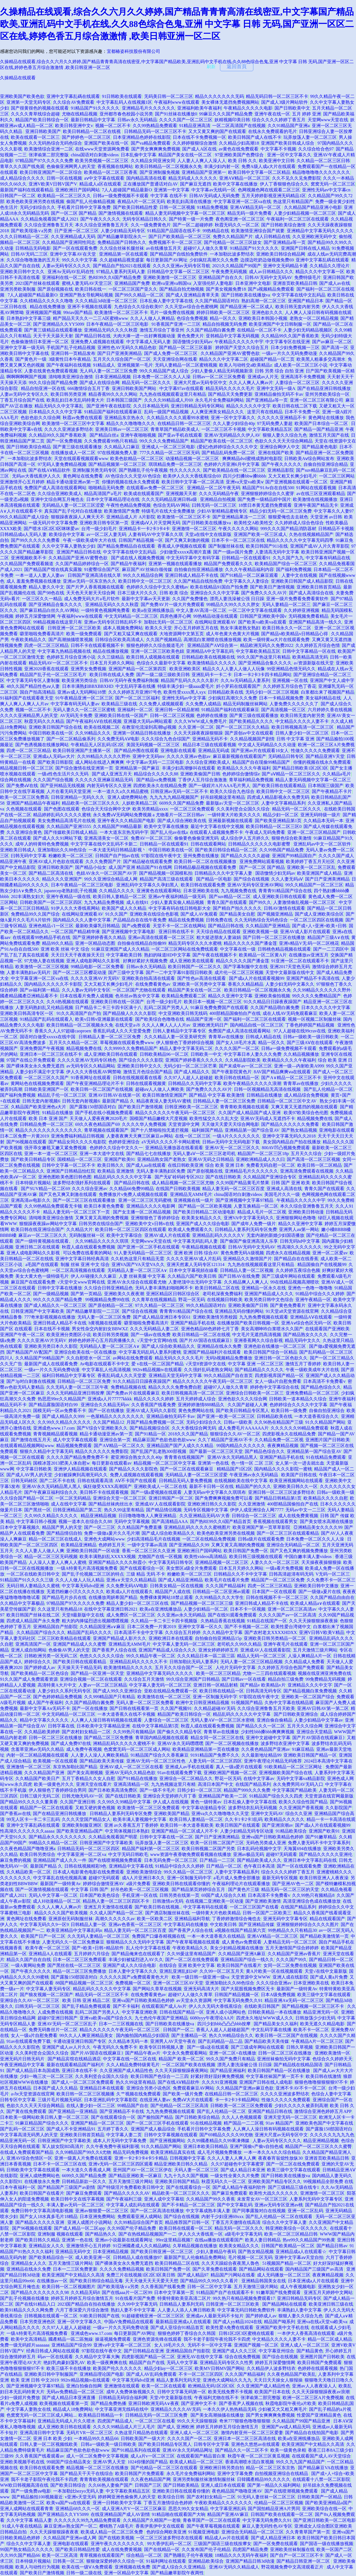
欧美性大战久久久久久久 (273, 2193)
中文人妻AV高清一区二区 (201, 610)
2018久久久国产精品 (188, 1434)
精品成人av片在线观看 (227, 2537)
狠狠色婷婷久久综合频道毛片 (155, 645)
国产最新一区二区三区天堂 (216, 1451)
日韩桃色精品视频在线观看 (284, 949)
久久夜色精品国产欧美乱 (291, 2374)
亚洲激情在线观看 (122, 2386)
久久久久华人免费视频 (144, 1124)
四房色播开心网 (175, 616)
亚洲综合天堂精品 (314, 1731)
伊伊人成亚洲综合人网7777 (256, 1509)
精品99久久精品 (57, 943)
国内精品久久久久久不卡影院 (53, 984)
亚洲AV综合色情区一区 (29, 2158)
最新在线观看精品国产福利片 (75, 2064)
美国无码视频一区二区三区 (153, 744)
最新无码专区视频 (280, 1877)
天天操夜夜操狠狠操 (321, 1562)
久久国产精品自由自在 (332, 1597)
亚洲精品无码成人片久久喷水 (66, 2421)
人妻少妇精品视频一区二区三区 (305, 213)
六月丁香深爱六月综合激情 (82, 2310)
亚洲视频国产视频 (43, 312)
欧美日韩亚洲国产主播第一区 (82, 750)
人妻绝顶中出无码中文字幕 (195, 1282)
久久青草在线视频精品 (154, 1299)
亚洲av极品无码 (248, 1854)
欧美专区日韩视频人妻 (162, 2047)
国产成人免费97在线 (71, 1743)
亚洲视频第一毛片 (135, 365)
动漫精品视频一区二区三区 (192, 458)
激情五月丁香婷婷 (303, 1363)
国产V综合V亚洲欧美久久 (102, 1428)
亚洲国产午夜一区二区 (22, 1334)
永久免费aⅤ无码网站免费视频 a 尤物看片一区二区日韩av (149, 814)
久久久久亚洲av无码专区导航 (181, 265)
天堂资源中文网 (183, 1124)
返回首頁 (237, 66)
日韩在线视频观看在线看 (137, 1077)
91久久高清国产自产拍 (78, 1013)
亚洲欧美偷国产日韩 (200, 774)
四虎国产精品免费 (250, 2549)
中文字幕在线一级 (238, 949)
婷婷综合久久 (37, 1661)
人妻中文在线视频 (299, 575)
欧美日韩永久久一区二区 (287, 628)
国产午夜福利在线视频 (68, 365)
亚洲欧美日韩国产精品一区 (310, 1755)
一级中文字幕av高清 (147, 1544)
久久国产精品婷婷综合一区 (82, 563)
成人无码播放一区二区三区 (283, 2275)
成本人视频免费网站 (123, 628)
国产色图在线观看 (62, 809)
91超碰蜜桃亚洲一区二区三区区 (153, 2315)
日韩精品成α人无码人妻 (23, 534)
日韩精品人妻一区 (88, 1924)
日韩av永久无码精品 (137, 119)
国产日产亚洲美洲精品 (119, 353)
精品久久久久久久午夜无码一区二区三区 (175, 1112)
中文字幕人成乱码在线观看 (133, 2204)
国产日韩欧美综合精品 (28, 446)
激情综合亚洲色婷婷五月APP (322, 2111)
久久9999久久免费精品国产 (130, 1048)
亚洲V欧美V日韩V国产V (53, 184)
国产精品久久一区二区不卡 (241, 2450)
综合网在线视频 (15, 779)
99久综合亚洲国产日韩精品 (193, 1679)
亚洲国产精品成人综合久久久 (167, 1650)
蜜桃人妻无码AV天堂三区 (87, 283)
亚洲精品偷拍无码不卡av (278, 394)
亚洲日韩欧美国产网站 (134, 388)
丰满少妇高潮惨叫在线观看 (188, 768)
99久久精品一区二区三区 (188, 1872)
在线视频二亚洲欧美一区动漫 (214, 1901)
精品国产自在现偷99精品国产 (261, 762)
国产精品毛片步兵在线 (64, 1597)
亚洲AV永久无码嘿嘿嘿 (180, 1743)
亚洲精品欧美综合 (206, 2561)
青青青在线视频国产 (184, 1457)
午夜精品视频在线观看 (204, 1247)
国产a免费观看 (136, 925)
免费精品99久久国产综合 (35, 914)
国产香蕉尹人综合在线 (114, 1650)
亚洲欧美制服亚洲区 (82, 1825)
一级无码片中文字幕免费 (53, 522)
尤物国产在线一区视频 (160, 1556)
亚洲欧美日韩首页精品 (318, 587)
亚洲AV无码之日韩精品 (211, 1159)
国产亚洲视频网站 (167, 2140)
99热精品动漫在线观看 (215, 616)
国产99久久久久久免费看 (36, 540)
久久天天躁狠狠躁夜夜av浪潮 (321, 2391)
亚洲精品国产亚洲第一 (204, 172)
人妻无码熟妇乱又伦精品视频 (44, 1007)
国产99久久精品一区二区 (139, 295)
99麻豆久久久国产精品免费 (226, 114)
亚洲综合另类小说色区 (148, 2088)
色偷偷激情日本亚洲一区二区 (40, 341)
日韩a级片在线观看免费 (261, 1539)
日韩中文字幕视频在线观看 (170, 2134)
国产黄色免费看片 (288, 1305)
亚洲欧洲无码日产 (210, 1025)
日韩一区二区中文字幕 (209, 2286)
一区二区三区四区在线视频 (316, 920)
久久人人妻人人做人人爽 (39, 1550)
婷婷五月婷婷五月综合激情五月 (82, 2298)
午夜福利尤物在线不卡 (216, 2397)
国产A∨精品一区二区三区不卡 (291, 1077)
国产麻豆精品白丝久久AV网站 (49, 610)
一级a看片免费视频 (284, 1568)
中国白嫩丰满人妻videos (309, 1556)
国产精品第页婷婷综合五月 (199, 1889)
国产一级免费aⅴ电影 (31, 2491)
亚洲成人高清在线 (284, 1188)
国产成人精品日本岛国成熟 (33, 2070)
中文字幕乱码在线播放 (186, 1924)
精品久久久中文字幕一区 (319, 271)
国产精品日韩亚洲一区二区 (303, 2561)
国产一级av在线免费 (150, 1334)
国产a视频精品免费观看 (271, 289)
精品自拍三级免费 (285, 1679)
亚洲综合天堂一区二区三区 (119, 1498)
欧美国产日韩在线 (299, 1474)
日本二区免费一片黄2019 (24, 1136)
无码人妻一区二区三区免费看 (145, 1702)
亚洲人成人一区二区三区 (304, 2345)
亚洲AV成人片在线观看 (167, 1235)
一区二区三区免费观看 (192, 809)
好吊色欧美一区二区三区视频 (140, 1889)
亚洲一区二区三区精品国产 (314, 832)
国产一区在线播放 (106, 1410)
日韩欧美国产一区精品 (319, 2497)
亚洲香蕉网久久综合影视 (258, 1340)
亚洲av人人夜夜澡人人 (314, 2386)
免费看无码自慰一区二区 (270, 1165)
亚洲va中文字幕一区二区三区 (122, 2345)
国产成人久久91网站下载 (57, 838)
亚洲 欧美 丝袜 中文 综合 (65, 949)
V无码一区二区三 (332, 1574)
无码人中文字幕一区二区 (53, 1895)
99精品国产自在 (133, 2105)
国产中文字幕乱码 (235, 2204)
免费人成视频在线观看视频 (136, 1474)
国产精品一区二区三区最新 (186, 347)
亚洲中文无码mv (148, 756)
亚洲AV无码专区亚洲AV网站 (255, 884)
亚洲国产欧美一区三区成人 (260, 534)
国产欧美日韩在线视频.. (158, 1907)
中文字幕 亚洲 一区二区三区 (255, 1363)
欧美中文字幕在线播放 (235, 184)
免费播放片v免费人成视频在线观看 (133, 1194)
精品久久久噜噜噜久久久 (130, 423)
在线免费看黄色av (152, 984)
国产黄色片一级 (30, 359)
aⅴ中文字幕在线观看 (104, 178)
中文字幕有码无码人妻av (75, 703)
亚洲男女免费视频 (88, 668)
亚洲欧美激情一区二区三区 (169, 277)
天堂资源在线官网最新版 (329, 1796)
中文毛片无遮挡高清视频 (256, 1334)
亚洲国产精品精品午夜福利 (33, 803)
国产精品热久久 (100, 2234)
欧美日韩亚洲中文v (74, 125)
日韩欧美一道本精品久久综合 (298, 1398)
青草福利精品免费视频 (251, 779)
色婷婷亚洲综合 (124, 1141)
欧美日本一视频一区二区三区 (213, 1001)
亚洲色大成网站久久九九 (227, 2380)
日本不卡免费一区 (302, 411)
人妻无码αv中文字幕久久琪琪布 (215, 1492)
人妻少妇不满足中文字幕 (39, 1071)
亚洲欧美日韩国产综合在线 (55, 727)
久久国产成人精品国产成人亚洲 (250, 1112)
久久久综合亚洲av (89, 1188)
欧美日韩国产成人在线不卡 (254, 137)
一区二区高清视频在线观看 (78, 1270)
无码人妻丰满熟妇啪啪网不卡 (164, 1287)
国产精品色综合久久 (321, 1387)
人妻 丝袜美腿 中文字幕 (142, 1276)
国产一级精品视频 (51, 1293)
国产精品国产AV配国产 (29, 1352)
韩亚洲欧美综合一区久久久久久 (296, 2228)
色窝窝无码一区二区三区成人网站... (41, 2415)
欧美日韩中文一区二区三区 (145, 581)
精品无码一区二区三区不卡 (101, 1994)
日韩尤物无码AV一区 (82, 1796)
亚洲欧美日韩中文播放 (316, 1585)
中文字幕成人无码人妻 (148, 341)
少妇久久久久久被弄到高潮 (301, 2105)
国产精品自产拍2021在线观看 (122, 265)
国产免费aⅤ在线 (22, 785)
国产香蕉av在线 (15, 1813)
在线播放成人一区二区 (73, 452)
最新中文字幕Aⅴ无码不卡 (45, 1708)
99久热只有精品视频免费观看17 (244, 2298)
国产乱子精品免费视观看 (86, 2006)
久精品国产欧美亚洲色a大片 (39, 1106)
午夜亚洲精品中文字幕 (22, 2064)
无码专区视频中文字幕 (206, 1509)
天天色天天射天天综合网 (90, 592)
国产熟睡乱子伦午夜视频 (143, 470)
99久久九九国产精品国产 (300, 2461)
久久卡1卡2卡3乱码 (244, 1819)
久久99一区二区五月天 (221, 1971)
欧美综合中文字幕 (67, 534)
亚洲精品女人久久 (46, 2245)
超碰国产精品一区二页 (272, 359)
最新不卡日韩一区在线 (211, 1486)
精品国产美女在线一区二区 (185, 154)
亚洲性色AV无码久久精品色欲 (127, 347)
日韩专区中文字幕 (18, 2099)
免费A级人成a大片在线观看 (268, 166)
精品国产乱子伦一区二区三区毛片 (54, 674)
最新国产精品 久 (118, 1101)
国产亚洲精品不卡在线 (122, 2111)
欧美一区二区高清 (60, 2555)
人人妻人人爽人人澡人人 (201, 160)
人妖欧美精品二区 (139, 803)
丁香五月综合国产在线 (22, 400)
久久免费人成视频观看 (161, 703)
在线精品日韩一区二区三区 (184, 423)
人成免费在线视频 (55, 2012)
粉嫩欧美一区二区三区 (70, 855)
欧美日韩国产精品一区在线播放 (279, 2070)
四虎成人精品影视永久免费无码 (278, 797)
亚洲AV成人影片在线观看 (305, 931)
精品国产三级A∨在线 (328, 937)
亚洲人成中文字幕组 (164, 2199)
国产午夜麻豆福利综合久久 (51, 1492)
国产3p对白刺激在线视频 (30, 1381)
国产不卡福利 (126, 2006)
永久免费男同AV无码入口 (298, 1784)
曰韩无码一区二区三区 (214, 505)
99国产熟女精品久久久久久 (26, 2549)
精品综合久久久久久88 (156, 774)
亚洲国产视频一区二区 (256, 2345)
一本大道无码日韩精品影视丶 (117, 849)
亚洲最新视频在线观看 (230, 820)
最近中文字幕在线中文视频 (217, 826)
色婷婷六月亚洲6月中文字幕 (231, 464)
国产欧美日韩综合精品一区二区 (226, 849)
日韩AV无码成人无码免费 (214, 195)
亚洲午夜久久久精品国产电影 (126, 820)
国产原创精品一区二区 (110, 1305)
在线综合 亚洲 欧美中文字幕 (187, 1965)
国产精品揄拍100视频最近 (37, 2497)
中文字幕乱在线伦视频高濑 (59, 1877)
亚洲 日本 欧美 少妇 (52, 2438)
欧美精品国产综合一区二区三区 (286, 563)
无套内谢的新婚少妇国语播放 (275, 1235)
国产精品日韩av (332, 2245)
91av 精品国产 (279, 2123)
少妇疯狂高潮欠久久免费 (213, 260)
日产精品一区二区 (224, 1866)
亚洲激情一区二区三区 (194, 528)
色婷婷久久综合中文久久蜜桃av (157, 587)
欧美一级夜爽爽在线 (107, 2362)
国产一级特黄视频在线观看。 (44, 1241)
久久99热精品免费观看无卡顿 (53, 1206)
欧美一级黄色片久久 (54, 1784)
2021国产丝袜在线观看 (37, 283)
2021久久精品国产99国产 (236, 265)
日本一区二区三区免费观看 (79, 1959)
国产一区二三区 (99, 1527)
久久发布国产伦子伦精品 (206, 2549)
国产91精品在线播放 (137, 1778)
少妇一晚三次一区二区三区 (46, 2076)
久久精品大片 (79, 1229)
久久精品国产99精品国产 (39, 1358)
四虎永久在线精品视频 (288, 1252)
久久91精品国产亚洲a (289, 125)
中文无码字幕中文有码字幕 (193, 557)
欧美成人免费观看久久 (190, 1229)
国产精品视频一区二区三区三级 (202, 1603)
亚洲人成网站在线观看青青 (26, 2508)
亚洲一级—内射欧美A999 (299, 1066)
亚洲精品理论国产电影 (102, 2374)
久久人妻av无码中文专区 (86, 990)
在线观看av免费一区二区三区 (155, 487)
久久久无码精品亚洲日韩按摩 (75, 1393)
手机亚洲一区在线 (139, 1895)
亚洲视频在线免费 (132, 2567)
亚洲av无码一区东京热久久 (89, 581)
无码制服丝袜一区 (87, 1235)
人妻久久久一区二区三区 (274, 1562)
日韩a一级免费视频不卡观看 (120, 195)
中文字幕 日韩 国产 (89, 1889)
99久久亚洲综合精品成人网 (110, 879)
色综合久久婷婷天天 (332, 2058)
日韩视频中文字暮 (187, 2158)
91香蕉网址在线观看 (91, 1077)
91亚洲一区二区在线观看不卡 (300, 960)
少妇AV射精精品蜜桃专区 (222, 511)
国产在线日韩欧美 (223, 1177)
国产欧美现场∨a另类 (31, 230)
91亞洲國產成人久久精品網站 (142, 2245)
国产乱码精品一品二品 (220, 2041)
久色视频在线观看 (24, 809)
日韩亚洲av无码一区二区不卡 (179, 791)
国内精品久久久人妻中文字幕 (82, 920)
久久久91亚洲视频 (219, 2082)
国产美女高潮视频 (85, 1772)
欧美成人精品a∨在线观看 (315, 1603)
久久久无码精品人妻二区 (154, 1328)
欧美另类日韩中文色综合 (268, 1299)
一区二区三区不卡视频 (223, 429)
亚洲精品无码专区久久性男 (226, 2362)
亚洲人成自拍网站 (28, 1650)
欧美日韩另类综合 (37, 1854)
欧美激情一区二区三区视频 (42, 966)
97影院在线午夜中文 (161, 855)
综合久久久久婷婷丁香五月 (278, 119)
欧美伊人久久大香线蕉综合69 (192, 476)
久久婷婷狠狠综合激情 (194, 143)
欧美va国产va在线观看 (68, 2502)
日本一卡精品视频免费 (281, 698)
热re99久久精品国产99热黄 (309, 2240)
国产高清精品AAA (170, 1521)
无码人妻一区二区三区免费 (104, 1317)
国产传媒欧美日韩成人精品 (70, 832)
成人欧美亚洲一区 (93, 2257)
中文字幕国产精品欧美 (294, 1790)
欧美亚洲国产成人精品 (319, 873)
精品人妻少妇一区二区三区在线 (137, 1603)
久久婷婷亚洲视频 (301, 610)
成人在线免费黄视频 (298, 1515)
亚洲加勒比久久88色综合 (62, 849)
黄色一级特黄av (206, 1801)
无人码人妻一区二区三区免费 (108, 371)
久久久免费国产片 (103, 861)
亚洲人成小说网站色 (226, 2012)
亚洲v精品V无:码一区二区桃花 (309, 943)
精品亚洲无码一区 (321, 2012)
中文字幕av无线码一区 (213, 189)
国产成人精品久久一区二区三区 (55, 1305)
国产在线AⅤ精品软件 (49, 470)
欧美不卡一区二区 (311, 2029)
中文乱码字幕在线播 (135, 686)
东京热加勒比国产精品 (75, 1766)
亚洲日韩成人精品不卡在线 (191, 575)
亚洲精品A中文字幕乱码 (210, 651)
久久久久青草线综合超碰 (35, 114)
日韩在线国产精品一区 (181, 2012)
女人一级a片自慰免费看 (278, 1381)
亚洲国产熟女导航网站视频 (86, 295)
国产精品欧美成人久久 (259, 1860)
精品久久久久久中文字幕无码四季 (300, 540)
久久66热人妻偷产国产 (110, 2485)
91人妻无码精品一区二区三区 (143, 1252)
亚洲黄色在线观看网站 (159, 890)
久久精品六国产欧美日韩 (191, 1276)
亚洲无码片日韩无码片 (23, 2058)
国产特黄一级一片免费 (191, 219)
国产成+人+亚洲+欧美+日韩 (319, 925)
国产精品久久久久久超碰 (245, 855)
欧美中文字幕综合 (124, 1235)
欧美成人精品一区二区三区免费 (112, 2532)
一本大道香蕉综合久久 (316, 1416)
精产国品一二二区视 (244, 2123)
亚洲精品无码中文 (73, 2251)
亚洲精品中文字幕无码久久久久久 (321, 230)
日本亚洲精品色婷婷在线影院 (142, 137)
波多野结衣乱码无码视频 (252, 1807)
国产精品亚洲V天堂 (325, 756)
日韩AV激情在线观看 (284, 908)
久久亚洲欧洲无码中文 (314, 236)
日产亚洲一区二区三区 (76, 230)
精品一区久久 (223, 318)
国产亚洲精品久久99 (189, 1544)
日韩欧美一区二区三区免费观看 (241, 2105)
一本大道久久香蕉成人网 (86, 2169)
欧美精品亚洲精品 (79, 1544)
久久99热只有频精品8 (134, 1731)
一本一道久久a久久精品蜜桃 (120, 791)
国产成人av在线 (334, 283)
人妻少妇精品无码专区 (123, 230)
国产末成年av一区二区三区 (245, 1066)
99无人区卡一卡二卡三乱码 (33, 1819)
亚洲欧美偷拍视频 (272, 995)
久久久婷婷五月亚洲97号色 (135, 692)
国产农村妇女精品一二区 (86, 1731)
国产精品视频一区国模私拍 (165, 873)
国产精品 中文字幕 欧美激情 (216, 1095)
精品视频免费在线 (84, 1048)
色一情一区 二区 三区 (252, 1463)
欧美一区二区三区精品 (218, 1673)
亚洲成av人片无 (263, 376)
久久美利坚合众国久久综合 (243, 809)
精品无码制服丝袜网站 (245, 703)
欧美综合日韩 (171, 2497)
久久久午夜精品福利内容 (249, 569)
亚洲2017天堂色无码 (290, 966)
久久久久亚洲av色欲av (189, 756)
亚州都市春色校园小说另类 (126, 114)
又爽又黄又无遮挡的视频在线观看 (304, 1106)
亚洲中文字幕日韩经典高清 (82, 1258)
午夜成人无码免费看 (265, 832)
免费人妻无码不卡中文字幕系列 (319, 1842)
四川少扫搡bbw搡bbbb (244, 476)
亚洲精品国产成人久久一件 (59, 1860)
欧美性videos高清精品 (205, 1556)
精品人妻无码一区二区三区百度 (233, 1188)
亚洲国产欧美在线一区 (106, 143)
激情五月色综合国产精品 (147, 1071)
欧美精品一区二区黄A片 (263, 955)
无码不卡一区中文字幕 (209, 2345)
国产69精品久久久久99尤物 (226, 2134)
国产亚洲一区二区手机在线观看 (148, 1247)
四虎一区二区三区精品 (46, 645)
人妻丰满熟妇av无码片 (28, 972)
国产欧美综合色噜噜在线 (159, 1019)
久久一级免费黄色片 (151, 225)
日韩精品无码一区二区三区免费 (157, 2415)
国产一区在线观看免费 (75, 248)
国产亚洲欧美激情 (263, 1901)
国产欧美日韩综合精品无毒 (96, 2280)
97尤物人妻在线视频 (44, 960)
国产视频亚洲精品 (275, 914)
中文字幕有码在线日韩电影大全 (180, 908)
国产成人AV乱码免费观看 (151, 2374)
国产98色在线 (51, 592)
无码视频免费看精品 (308, 616)
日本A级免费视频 (278, 1994)
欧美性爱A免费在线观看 (230, 2327)
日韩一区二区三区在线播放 (55, 1737)
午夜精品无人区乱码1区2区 (97, 744)
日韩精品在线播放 (264, 1095)
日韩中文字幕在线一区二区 (166, 1837)
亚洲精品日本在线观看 (102, 2088)
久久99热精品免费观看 (155, 125)
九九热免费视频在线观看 (263, 1317)
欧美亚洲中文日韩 (277, 160)
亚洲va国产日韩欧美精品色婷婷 (272, 1837)
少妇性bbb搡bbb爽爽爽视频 (267, 1731)
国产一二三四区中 (331, 949)
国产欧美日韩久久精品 (37, 2240)
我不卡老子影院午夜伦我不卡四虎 (217, 2339)
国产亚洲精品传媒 (256, 1924)
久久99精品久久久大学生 (219, 1597)
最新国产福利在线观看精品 (26, 189)
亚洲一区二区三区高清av (292, 1609)
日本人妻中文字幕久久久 (132, 1971)
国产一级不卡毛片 (157, 1790)
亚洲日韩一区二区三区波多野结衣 (281, 1492)
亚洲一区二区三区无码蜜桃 (145, 1200)
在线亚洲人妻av (155, 2099)
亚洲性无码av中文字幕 (184, 698)
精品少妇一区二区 (280, 814)
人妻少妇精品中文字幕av (318, 1720)
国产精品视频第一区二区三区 (117, 464)
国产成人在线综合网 (100, 382)
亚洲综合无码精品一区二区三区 (252, 2532)
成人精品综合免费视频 (306, 1095)
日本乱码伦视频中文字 (259, 1848)
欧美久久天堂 (158, 628)
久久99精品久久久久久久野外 (322, 990)
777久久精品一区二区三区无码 (170, 452)
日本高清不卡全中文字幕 (138, 1632)
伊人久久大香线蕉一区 (200, 2234)
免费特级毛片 (307, 277)
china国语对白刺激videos (94, 154)
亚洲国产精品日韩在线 (78, 552)
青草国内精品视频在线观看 (162, 1737)
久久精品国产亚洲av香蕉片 (294, 1953)
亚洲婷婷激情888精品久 (202, 1404)
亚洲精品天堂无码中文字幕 (175, 1375)
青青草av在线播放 (226, 1036)
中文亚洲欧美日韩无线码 (183, 1013)
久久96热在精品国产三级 (278, 1422)
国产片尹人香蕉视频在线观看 (95, 587)
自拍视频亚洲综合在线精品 (282, 2473)
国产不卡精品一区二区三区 (188, 2204)
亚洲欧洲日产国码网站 (77, 189)
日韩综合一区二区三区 (254, 1515)
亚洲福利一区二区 (135, 709)
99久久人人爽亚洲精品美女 (87, 2035)
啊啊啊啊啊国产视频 (26, 376)
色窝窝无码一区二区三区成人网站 (137, 1749)
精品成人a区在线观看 (100, 184)
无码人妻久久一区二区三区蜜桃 (84, 709)
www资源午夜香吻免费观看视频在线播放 (190, 1854)
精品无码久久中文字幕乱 (59, 406)
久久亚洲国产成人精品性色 (126, 2070)
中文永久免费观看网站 (185, 2053)
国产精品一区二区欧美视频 (205, 1206)
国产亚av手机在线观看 (180, 435)
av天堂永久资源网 (194, 2000)
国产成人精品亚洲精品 (180, 1580)
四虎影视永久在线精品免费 (289, 1434)
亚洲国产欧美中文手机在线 (282, 2327)
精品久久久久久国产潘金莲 (250, 943)
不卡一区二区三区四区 (201, 2374)
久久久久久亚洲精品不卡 (281, 417)
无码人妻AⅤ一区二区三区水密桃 (223, 1720)
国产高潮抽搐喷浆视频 (70, 639)
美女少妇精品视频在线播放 (236, 1947)
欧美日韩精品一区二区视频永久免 (168, 166)
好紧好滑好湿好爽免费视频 (217, 2076)
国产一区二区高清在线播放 (157, 2210)
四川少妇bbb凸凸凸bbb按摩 (224, 2023)
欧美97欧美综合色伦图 (306, 1112)
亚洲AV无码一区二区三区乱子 (67, 2023)
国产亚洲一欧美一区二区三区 (226, 1416)
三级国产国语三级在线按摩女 (222, 2543)
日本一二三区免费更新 (75, 2269)
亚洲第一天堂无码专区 (28, 102)
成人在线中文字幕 (68, 1504)
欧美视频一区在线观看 (55, 1761)
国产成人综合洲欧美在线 (181, 820)
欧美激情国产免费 (122, 511)
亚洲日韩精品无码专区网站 (197, 406)
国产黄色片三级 (243, 1889)
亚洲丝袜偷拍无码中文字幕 (283, 2058)
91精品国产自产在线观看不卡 (225, 2292)
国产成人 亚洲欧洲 (175, 2426)
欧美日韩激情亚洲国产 (164, 1095)
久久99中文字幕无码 (137, 2304)
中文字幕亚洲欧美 (139, 2012)
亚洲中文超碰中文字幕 (268, 1737)
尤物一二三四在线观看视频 (269, 1673)
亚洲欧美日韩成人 (18, 849)
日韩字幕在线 (61, 1726)
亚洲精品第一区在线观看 (123, 254)
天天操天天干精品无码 (79, 1667)
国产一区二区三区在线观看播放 (84, 1200)
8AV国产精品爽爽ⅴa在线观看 (282, 1071)
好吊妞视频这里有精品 (223, 797)
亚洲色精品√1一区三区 (51, 925)
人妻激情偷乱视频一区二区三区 (305, 902)
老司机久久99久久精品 (239, 1644)
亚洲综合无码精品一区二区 (293, 1544)
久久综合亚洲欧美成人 (60, 493)
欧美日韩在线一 (90, 289)
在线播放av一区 (52, 2280)
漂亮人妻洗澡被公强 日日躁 (237, 598)
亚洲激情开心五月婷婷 (22, 481)
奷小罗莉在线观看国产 (238, 686)
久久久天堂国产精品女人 (86, 1819)
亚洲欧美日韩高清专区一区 (27, 1013)
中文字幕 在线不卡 (168, 195)
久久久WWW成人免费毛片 (200, 721)
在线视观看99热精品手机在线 (41, 937)
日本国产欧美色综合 (100, 1895)
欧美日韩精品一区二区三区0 (273, 826)
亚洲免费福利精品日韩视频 (77, 1136)
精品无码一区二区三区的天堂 (290, 1889)
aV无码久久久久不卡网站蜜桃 (171, 1141)
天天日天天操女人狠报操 (278, 2380)
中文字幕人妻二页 (124, 2134)
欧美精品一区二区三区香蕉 (110, 172)
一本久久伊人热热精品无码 (229, 2409)
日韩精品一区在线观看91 (246, 557)
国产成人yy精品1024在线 (237, 2321)
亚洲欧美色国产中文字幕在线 (324, 2123)
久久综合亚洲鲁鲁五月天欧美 (266, 1708)
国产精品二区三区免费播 (108, 1737)
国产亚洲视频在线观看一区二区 (296, 481)
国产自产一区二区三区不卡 (296, 2555)
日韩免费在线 (219, 920)
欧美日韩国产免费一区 (246, 1550)
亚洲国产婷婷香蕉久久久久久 (194, 1060)
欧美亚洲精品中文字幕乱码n (74, 1930)
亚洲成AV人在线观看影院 (160, 1504)
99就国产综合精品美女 (68, 2461)
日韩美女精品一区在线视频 (176, 1585)
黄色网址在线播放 (326, 417)
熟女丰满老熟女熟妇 (240, 628)
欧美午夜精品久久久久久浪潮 (252, 1083)
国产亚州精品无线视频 (62, 785)
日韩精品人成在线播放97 (137, 2257)
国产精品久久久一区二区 (260, 1726)
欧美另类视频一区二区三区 (101, 160)
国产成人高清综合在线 (311, 592)
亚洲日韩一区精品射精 (177, 709)
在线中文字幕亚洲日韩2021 (110, 1609)
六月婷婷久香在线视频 (330, 709)
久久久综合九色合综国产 (165, 738)
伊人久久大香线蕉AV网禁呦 (93, 1071)
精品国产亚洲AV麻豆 (228, 2514)
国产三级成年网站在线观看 (288, 1276)
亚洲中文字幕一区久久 (200, 1626)
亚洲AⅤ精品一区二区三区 (244, 178)
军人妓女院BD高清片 (63, 2146)
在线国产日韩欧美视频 (178, 1188)
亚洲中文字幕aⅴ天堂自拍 (299, 2257)
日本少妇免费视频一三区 (295, 347)
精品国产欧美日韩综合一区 (42, 119)
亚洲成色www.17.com (54, 1428)
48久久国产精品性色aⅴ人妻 (33, 686)
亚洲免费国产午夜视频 (42, 1048)
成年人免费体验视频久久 (130, 2391)
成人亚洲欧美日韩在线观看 (279, 896)
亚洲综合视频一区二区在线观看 (91, 1679)
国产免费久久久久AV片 (264, 592)
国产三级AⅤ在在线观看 (310, 1042)
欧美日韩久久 (110, 1165)
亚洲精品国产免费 (132, 283)
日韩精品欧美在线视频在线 (208, 657)
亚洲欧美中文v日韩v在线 (149, 1223)
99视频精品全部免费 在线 (328, 2181)
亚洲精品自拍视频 (218, 499)
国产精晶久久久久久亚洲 (40, 2222)
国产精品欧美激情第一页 (324, 1936)
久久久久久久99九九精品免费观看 (87, 2520)
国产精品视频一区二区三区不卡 (313, 2006)
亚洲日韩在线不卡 (176, 931)
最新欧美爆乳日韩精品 (97, 925)
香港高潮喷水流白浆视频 (249, 2461)
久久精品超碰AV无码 (214, 1708)
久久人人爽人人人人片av (166, 1025)
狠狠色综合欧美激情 (291, 838)
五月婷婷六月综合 (92, 1953)
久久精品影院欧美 (243, 1060)
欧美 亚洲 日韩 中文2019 (35, 2380)
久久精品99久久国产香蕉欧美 (290, 335)
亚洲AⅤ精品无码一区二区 (256, 207)
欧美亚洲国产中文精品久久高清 (73, 2275)
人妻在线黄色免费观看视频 (51, 371)
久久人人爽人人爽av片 (251, 382)
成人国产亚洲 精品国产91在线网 (140, 867)
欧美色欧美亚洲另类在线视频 (35, 201)
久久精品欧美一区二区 (28, 1872)
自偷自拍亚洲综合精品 (325, 464)
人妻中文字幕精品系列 (283, 803)
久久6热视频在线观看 (67, 1001)
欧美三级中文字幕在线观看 (324, 1994)
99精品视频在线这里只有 (57, 622)
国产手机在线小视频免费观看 (104, 1112)
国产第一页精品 (86, 1293)
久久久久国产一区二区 (237, 1048)
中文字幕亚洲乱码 (228, 2508)
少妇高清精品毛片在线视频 (153, 1539)
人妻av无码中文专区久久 (24, 394)
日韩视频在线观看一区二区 (51, 2315)
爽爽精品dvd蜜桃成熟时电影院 (252, 458)
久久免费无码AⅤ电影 (118, 738)
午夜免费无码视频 (229, 271)
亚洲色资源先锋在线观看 (157, 2339)
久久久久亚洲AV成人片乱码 (193, 1258)
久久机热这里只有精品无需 (137, 1258)
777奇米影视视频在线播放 (49, 1317)
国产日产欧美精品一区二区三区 (180, 236)
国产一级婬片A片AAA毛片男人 (219, 785)
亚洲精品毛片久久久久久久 (148, 108)
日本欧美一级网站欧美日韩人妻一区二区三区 (44, 2117)
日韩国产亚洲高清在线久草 (94, 575)
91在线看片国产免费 (135, 2298)
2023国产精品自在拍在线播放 (86, 2304)
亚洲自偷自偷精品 (274, 1720)
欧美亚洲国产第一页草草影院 (262, 1527)
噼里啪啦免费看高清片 (42, 633)
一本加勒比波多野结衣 (232, 254)
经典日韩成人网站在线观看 (53, 2350)
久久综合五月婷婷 (183, 1632)
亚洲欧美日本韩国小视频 (262, 318)
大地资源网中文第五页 (181, 633)
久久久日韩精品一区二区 (24, 236)
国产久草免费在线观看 (214, 2269)
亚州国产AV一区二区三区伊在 (142, 2169)
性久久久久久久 (185, 470)
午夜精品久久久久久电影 (248, 108)
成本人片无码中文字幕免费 (120, 2140)
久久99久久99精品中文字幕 (124, 1801)
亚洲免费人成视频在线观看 (97, 341)
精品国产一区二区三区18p (263, 1153)
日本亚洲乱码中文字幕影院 (110, 2099)
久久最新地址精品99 (261, 1755)
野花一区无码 (191, 1299)
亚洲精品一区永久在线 (263, 1287)
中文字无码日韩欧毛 (128, 1854)
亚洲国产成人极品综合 (153, 2129)
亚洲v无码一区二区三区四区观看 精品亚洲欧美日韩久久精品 (148, 2164)
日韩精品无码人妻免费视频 (185, 1480)
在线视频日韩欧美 (225, 1299)
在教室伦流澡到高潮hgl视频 (149, 727)
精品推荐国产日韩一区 (187, 2222)
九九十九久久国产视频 (186, 2175)
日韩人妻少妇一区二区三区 (302, 733)
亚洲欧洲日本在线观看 (171, 1638)
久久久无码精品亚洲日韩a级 (170, 499)
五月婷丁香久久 (112, 2129)
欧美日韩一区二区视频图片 (68, 2286)
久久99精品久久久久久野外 (103, 756)
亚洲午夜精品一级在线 (68, 896)
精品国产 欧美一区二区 (181, 2058)
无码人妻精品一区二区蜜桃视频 (186, 365)
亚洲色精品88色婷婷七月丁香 (210, 1328)
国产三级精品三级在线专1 (293, 2187)
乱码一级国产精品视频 (166, 411)
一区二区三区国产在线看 (254, 1907)
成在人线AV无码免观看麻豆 (290, 1013)
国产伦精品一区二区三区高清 (179, 2105)
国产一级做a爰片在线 (319, 1591)
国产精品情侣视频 (164, 1509)
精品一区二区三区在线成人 (55, 1539)
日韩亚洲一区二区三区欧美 (74, 628)
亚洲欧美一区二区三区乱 (311, 867)
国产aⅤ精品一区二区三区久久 (291, 774)
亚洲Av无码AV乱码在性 (71, 271)
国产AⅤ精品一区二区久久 (119, 1445)
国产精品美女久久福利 (276, 2023)
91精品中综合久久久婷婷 (319, 1293)
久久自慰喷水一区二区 (88, 1358)
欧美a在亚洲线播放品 (153, 610)
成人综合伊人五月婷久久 (245, 838)
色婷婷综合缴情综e (241, 774)
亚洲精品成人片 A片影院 (130, 517)
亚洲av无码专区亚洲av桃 (278, 2204)
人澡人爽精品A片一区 (309, 1655)
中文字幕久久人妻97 (334, 511)
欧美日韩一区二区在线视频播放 (206, 861)
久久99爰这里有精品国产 (191, 1953)
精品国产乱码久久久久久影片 (190, 680)
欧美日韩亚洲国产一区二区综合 (51, 172)
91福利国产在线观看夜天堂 (26, 698)
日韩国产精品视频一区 (140, 540)
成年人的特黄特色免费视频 (42, 844)
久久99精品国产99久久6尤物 (83, 2152)
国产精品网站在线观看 (261, 2269)
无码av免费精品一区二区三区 (75, 2391)
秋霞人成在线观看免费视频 (88, 1247)
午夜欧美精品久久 (28, 639)
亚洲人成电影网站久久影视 (93, 960)
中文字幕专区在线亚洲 (287, 341)
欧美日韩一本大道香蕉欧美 (187, 1825)
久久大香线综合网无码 (194, 1428)
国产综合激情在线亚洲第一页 (84, 768)
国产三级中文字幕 (126, 972)
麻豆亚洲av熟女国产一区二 (70, 2526)
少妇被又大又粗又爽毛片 (282, 2409)
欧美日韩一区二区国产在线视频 (102, 1089)
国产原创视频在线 (55, 289)
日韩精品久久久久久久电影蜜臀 (259, 844)
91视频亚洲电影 (203, 2532)
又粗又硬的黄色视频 (95, 1807)
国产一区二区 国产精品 (74, 213)
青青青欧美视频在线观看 (244, 1106)
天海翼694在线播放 (302, 1848)
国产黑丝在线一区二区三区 (74, 1965)
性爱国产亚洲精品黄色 (319, 2415)
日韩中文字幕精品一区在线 (309, 651)
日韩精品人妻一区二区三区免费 (110, 1036)
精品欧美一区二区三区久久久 (91, 803)
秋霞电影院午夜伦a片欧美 (290, 2403)
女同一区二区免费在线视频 (290, 1965)
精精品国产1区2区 (234, 1469)
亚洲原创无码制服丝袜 (70, 1918)
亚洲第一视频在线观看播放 (175, 563)
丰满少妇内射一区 (221, 166)
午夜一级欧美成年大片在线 (89, 540)
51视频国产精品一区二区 (286, 2263)
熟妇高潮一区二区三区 (263, 300)
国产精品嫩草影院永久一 (121, 236)
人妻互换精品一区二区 (256, 1206)
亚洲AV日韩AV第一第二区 (323, 1708)
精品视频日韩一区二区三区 (26, 768)
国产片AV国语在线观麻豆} (205, 1340)
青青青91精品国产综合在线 (285, 890)
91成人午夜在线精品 (22, 2526)
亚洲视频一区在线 (290, 680)
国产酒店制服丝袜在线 (167, 1912)
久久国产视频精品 (164, 639)
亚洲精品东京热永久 (124, 417)
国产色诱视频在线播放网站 (42, 744)
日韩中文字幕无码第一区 (181, 2391)
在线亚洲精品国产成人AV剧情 (120, 2514)
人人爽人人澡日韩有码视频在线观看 (106, 1720)
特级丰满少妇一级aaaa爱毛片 (185, 686)
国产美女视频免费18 (226, 289)
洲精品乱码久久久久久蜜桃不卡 (124, 1743)
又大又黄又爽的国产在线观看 (217, 131)
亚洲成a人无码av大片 (54, 756)
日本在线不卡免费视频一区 (199, 137)
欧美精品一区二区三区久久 (64, 195)
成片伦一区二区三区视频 (238, 972)
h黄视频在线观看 (105, 1323)
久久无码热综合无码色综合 (55, 143)
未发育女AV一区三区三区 (262, 2199)
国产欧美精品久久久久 (251, 721)
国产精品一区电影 (214, 879)
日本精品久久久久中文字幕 (55, 411)
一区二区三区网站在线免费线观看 (184, 949)
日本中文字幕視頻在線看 (193, 1270)
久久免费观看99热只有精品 (110, 441)
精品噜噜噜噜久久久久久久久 (321, 172)
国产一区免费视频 (64, 441)
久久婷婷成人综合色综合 (299, 522)
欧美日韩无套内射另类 (297, 306)
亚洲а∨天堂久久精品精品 (131, 1580)
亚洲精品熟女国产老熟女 (161, 1159)
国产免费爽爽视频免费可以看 (224, 1498)
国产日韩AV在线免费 (239, 1276)
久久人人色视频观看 (242, 2117)
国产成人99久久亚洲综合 (117, 1691)
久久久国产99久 (291, 1959)
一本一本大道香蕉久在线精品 (216, 1936)
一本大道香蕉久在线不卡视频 (126, 1714)
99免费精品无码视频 (325, 1679)
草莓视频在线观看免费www (127, 1042)
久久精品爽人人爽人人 (246, 1282)
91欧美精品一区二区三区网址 (293, 1766)
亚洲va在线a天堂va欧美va (322, 2321)
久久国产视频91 (176, 1708)
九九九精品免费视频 (104, 902)
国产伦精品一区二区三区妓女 (233, 242)
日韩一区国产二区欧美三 (267, 1912)
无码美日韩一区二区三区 (168, 96)
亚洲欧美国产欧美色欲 (22, 96)
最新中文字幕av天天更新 (146, 598)
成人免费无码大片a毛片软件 (91, 598)
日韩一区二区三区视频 (172, 715)
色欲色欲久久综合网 (41, 417)
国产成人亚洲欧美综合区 (319, 914)
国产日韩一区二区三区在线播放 (274, 937)
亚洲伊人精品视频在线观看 (80, 1469)
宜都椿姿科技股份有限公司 (133, 51)
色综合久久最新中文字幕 (161, 663)
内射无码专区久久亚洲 (109, 785)
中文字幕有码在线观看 (205, 1907)
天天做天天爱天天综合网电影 (230, 1124)
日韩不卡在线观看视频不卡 (97, 645)
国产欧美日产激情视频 (272, 587)
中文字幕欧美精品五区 (270, 429)
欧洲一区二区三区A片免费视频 (313, 2397)
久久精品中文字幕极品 (22, 1603)
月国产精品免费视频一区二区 (155, 1422)
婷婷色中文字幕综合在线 (274, 1387)
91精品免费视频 (212, 207)
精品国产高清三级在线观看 (167, 879)
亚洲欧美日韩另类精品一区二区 (275, 1638)
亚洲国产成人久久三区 (234, 2350)
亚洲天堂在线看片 (94, 1784)
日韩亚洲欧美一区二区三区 (191, 1106)
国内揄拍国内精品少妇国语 (142, 2035)
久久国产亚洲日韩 (77, 1801)
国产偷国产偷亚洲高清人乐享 (249, 1241)
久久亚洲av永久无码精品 (181, 1615)
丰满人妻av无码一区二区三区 (75, 2204)
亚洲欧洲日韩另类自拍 (221, 2467)
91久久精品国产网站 (325, 1422)
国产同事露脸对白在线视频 (259, 2210)
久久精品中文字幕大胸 (97, 2356)
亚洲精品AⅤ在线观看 (311, 1317)
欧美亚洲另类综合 (79, 680)
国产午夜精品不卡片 (332, 791)
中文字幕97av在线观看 (181, 388)
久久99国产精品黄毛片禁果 (242, 1182)
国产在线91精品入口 (35, 2304)
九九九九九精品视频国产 (174, 797)
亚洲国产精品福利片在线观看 (212, 1352)
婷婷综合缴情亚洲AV (103, 1883)
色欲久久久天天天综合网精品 (284, 441)
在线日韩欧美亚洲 (185, 1165)
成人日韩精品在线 (272, 236)
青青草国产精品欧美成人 (174, 429)
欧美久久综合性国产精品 (303, 1801)
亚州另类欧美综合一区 (327, 394)
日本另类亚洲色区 (37, 2321)
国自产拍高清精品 (37, 692)
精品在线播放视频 (110, 651)
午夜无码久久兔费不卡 (115, 2047)
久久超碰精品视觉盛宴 (122, 260)
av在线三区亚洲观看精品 (320, 493)
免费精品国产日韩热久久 (121, 242)
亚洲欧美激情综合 (144, 1872)
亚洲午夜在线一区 (272, 114)
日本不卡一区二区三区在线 (238, 540)
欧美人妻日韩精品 (263, 2240)
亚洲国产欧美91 (119, 1159)
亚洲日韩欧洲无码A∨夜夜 (153, 2403)
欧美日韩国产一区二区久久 (194, 966)
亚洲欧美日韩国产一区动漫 (93, 1550)
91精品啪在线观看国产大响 (178, 2514)
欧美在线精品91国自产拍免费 (219, 587)
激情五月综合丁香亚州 (162, 330)
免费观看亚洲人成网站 (139, 2216)
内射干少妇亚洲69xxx (222, 2216)
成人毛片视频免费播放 (219, 2152)
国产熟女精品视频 (299, 1130)
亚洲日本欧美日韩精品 (205, 2146)
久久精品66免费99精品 (131, 1188)
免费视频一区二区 (133, 1983)
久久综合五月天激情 (144, 1679)
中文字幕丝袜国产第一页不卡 (275, 2076)
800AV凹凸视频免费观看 (286, 1147)
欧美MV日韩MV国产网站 (220, 2368)
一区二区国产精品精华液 (75, 931)
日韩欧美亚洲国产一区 (46, 1089)
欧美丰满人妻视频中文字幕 (140, 1819)
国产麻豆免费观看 (84, 2193)
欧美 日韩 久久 (242, 160)
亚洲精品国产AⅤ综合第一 (212, 645)
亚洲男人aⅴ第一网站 (299, 1229)
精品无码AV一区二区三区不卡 (58, 663)
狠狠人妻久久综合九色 (285, 435)
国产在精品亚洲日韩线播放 (324, 388)
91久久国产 (116, 914)
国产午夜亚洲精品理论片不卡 (95, 1083)
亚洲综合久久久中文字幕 (214, 592)
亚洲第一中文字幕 (171, 189)
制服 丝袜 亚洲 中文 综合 (85, 1264)
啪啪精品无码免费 (106, 487)
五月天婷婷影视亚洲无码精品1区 (273, 195)
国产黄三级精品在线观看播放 (53, 330)
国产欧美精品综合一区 (51, 2257)
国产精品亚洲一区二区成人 (246, 306)
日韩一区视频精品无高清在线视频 (268, 1089)
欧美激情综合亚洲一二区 (48, 149)
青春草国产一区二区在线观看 (212, 2520)
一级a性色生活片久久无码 (64, 774)
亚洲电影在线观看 (178, 750)
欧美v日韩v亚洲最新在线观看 (104, 1019)
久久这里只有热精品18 (60, 1609)
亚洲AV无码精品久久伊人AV (232, 435)
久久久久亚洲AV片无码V (95, 978)
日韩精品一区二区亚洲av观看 (221, 1591)
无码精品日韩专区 (286, 756)
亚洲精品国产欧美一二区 (222, 1796)
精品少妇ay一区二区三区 (168, 2368)
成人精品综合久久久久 (22, 178)
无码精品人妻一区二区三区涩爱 (73, 505)
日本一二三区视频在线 (121, 2023)
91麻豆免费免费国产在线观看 (219, 1007)
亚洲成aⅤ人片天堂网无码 (155, 522)
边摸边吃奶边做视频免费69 (267, 260)
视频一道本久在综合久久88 (85, 1521)
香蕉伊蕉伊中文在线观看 (159, 2526)
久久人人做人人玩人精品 (79, 1580)
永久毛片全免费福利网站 (219, 400)
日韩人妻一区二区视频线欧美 (49, 2444)
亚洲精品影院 (280, 470)
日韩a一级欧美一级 (335, 1492)
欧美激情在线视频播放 (315, 499)
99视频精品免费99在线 (107, 1299)
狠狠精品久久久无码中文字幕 (135, 1942)
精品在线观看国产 (327, 1918)
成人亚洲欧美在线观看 (191, 960)
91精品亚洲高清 (194, 125)
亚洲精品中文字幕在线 (131, 1866)
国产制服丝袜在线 (226, 546)
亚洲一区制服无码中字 (215, 1696)
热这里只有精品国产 (293, 201)
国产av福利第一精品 (40, 990)
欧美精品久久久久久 (284, 1819)
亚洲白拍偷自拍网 (84, 2386)
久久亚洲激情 (251, 1504)
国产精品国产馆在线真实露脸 (53, 569)
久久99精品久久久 (93, 733)
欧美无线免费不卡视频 (230, 2391)
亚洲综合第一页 (115, 1439)
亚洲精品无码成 (213, 750)
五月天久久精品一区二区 (73, 1042)
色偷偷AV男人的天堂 (69, 1650)
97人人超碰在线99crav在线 (300, 1031)
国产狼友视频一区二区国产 (46, 1994)
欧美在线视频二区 (102, 727)
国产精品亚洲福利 (228, 2070)
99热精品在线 (215, 230)
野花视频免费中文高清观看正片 (293, 2567)
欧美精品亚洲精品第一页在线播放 (205, 1749)
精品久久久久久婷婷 (154, 1398)
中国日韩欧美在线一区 (51, 733)
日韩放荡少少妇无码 (315, 2018)
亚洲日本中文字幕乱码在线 (310, 1860)
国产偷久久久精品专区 (179, 1731)
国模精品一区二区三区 (79, 1159)
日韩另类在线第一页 (179, 1895)
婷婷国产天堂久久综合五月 (242, 347)
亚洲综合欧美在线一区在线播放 (85, 1352)
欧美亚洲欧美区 (185, 668)
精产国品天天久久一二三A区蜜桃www (90, 318)
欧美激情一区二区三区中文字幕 (73, 423)
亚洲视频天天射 (181, 493)
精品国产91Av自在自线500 (268, 487)
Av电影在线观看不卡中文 (104, 1363)
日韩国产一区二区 (18, 195)
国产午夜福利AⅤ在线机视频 (94, 721)
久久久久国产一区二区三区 (185, 119)
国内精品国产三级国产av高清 (314, 2269)
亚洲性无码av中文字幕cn (327, 189)
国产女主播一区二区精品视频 (142, 1212)
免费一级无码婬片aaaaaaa (25, 2345)
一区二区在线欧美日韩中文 (33, 1574)
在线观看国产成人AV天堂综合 (321, 2456)
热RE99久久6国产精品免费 (114, 277)
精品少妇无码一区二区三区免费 (280, 511)
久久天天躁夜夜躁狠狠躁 (198, 733)
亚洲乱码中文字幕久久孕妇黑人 (147, 884)
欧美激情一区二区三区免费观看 (148, 1807)
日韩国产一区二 (178, 2029)
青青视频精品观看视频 (55, 1434)
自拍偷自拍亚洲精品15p (218, 1638)
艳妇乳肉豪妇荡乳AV (64, 2362)
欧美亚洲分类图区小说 (68, 1334)
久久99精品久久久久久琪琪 (101, 1241)
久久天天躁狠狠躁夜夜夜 (54, 2532)
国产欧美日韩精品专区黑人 (242, 1410)
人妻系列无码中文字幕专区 (316, 2199)
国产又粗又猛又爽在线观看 (130, 633)
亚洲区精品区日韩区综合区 (173, 1293)
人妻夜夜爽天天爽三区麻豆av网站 (139, 1136)
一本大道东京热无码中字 (124, 832)
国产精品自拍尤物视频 (181, 289)
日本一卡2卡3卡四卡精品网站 (262, 674)
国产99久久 (260, 902)
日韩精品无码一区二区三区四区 (88, 1848)
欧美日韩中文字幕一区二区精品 (259, 172)
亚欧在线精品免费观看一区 (170, 1691)
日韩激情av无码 (167, 1901)
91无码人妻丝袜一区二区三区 (266, 2497)
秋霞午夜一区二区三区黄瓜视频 (259, 2456)
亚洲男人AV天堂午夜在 (173, 2041)
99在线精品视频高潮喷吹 (294, 1282)
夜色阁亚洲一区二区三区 (240, 219)
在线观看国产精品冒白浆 (201, 2456)
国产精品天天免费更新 (230, 394)
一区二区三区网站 (337, 476)
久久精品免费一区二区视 (278, 1439)
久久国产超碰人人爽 (248, 1404)
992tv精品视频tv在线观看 (157, 1369)
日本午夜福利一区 (18, 2187)
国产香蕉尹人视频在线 (241, 2403)
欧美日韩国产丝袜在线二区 (33, 1615)
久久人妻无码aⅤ (287, 879)
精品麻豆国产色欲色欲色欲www (164, 1439)
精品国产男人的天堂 (62, 1527)
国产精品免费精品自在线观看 (126, 546)
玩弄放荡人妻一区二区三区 (310, 137)
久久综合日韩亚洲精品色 (108, 1287)
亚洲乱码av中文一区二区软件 (322, 844)
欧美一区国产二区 (334, 2549)
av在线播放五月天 (163, 248)
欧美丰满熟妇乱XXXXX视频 (108, 1556)
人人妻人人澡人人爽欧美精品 (99, 1755)
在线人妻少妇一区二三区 (90, 2105)
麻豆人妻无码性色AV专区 (267, 2526)
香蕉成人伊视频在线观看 (181, 546)
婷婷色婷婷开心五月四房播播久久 (101, 1340)
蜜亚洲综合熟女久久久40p (136, 1457)
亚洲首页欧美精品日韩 (295, 283)
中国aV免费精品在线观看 (129, 2321)
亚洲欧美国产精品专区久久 (274, 2181)
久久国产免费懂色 (190, 598)
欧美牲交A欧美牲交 (253, 522)
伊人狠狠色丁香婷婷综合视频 (185, 1042)
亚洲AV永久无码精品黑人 (232, 1457)
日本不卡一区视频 (248, 1609)
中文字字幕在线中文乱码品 (298, 295)
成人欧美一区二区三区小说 (300, 365)
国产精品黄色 (309, 2350)
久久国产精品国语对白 (217, 300)
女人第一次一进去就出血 (299, 1463)
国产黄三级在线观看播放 (77, 446)
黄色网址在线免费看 (83, 476)
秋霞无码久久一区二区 (237, 225)
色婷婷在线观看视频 (318, 2368)
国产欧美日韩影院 (55, 762)
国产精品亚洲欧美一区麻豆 (135, 2175)
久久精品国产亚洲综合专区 (269, 1177)
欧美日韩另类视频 (110, 1334)
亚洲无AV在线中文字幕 (200, 2356)
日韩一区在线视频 (64, 178)
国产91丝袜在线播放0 (176, 114)
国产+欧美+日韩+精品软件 (98, 1947)
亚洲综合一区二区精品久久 (186, 1778)
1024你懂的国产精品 (148, 2461)
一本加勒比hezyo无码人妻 (78, 2491)
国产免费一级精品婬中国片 (264, 499)
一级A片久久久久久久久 (236, 1136)
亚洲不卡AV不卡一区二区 (301, 2088)
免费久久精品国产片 (233, 236)
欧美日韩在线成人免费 (112, 674)
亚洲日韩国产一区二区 (171, 1498)
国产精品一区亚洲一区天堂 (97, 1673)
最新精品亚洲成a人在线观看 (183, 2321)
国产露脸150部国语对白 (93, 1106)
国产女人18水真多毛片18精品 (49, 2216)
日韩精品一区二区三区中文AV (287, 1101)
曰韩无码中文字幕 (28, 855)
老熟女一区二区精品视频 (314, 318)
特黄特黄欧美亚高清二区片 (184, 2298)
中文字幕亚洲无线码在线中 (122, 2409)
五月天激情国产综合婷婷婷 (292, 1947)
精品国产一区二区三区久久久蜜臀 (318, 2146)
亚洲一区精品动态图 (95, 943)
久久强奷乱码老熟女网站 (208, 1369)
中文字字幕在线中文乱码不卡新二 (104, 844)
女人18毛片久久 (169, 2345)
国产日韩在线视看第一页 (134, 1708)
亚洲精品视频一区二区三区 (221, 1562)
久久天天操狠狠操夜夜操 (313, 1620)
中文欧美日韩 (223, 1924)
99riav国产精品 (77, 312)
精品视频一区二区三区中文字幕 (165, 1463)
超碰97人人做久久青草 (205, 248)
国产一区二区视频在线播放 (232, 1743)
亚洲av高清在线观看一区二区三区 (161, 937)
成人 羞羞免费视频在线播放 (33, 581)
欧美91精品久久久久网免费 (26, 2310)
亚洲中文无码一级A (275, 388)
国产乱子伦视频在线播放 (24, 2298)
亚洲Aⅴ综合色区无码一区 (306, 1323)
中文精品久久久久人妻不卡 (302, 721)
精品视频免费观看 (74, 1445)
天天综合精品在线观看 (218, 931)
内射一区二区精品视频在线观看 (37, 1755)
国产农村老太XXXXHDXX (270, 1632)
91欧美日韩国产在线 (100, 2315)
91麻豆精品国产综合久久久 (42, 2123)
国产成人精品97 (193, 2275)
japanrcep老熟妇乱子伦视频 (70, 890)
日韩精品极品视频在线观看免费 (205, 867)
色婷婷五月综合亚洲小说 (70, 657)
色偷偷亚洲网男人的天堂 (70, 166)
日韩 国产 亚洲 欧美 (290, 1182)
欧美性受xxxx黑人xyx (185, 692)
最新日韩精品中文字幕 (93, 119)
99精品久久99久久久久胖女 (233, 604)
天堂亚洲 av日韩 (326, 517)
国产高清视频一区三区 (283, 709)
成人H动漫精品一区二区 (57, 1901)
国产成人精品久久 (192, 1071)
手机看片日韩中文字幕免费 (84, 207)
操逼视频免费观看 (113, 2339)
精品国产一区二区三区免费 (278, 1580)
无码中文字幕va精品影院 (300, 1778)
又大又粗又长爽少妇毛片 (292, 476)
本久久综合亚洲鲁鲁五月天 (101, 225)
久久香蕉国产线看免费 (153, 1404)
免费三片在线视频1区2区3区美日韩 (140, 2275)
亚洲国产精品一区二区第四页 (137, 668)
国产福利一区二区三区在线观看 (255, 1019)
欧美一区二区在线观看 (164, 2386)
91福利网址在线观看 (166, 2561)
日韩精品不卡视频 (336, 528)
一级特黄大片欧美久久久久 (234, 814)
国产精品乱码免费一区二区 (229, 452)
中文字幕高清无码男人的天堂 (29, 2134)
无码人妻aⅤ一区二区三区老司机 (204, 1153)
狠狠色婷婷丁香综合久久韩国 (187, 2333)
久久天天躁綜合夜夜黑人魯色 (230, 2263)
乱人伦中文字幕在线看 (148, 1947)
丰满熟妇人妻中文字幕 (299, 2310)
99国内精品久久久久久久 (240, 1445)
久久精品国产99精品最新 (117, 826)
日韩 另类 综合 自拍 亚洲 (279, 371)
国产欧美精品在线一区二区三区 (234, 470)
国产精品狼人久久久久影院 (129, 1013)
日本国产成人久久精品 (55, 2088)
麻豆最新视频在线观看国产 (239, 756)
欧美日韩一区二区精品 (319, 1165)
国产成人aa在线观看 (146, 1165)
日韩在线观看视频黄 (146, 1083)
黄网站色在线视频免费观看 (37, 1083)
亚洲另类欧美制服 (18, 289)
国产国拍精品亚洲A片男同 (274, 2508)
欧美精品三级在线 (119, 703)
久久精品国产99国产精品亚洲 (301, 2421)
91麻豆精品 (303, 1749)
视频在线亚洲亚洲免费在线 (324, 1673)
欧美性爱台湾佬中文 (291, 1626)
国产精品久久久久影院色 (133, 1469)
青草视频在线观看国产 (106, 1130)
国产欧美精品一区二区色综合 (40, 1673)
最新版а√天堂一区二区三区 (232, 803)
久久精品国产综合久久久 (40, 1632)
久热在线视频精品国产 (311, 534)
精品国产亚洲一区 (204, 1019)
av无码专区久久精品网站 (90, 1066)
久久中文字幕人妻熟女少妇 (68, 546)
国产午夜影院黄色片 (232, 1071)
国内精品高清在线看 (146, 178)
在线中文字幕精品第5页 (155, 1726)
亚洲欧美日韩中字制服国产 (51, 2374)
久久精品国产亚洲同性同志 (68, 242)
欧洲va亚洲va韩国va (171, 283)
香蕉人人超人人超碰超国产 (222, 2029)
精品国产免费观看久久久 (228, 563)
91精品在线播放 (57, 1112)
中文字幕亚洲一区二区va (81, 1854)
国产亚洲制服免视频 (160, 172)
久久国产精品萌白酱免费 (210, 330)
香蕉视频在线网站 (115, 166)
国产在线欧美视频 (116, 2537)
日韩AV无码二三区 (29, 254)
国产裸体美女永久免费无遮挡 (35, 1066)
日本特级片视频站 (33, 1182)
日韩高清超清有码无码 (291, 1574)
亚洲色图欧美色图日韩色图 (65, 1177)
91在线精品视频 (206, 2123)
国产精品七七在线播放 (148, 1153)
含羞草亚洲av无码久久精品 (37, 1749)
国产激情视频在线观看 (120, 213)
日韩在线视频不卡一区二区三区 (277, 1597)
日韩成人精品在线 (263, 1036)
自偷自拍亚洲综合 (327, 1410)
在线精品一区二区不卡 (259, 330)
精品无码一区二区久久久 (147, 382)
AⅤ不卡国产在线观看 (136, 1480)
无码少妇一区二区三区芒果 (190, 1066)
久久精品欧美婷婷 (42, 1731)
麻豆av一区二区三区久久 (42, 1235)
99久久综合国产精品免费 (53, 382)
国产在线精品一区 (162, 2549)
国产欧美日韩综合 (68, 2485)
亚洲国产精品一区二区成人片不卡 (184, 1831)
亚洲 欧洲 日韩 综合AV (196, 1252)
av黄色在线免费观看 (238, 149)
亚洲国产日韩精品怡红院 (70, 1171)
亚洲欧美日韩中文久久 (23, 271)
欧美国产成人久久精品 (124, 908)
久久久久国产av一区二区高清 (287, 1615)
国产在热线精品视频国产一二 (147, 2234)
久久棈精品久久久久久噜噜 (46, 300)
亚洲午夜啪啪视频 (138, 435)
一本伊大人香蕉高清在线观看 (306, 2333)
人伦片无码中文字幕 (236, 1667)
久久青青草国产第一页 (308, 2532)
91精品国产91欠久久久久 (254, 248)
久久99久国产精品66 (20, 2555)
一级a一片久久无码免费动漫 (289, 353)
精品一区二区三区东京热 (271, 2467)
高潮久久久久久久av (115, 1918)
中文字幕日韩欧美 (34, 1469)
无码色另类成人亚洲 (266, 1842)
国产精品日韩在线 (93, 335)
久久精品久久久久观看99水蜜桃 (178, 417)
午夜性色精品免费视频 (128, 505)
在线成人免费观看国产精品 (26, 2152)
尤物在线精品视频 (79, 114)
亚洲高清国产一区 (33, 1644)
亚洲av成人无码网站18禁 (81, 692)
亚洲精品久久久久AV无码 (175, 2409)
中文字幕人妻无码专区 (48, 1988)
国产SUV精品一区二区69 (45, 1188)
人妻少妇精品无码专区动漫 (246, 1831)
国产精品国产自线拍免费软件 (179, 254)
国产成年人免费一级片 (253, 1223)
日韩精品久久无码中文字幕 (194, 1083)
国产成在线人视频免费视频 (137, 557)
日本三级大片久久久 (137, 592)
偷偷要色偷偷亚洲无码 (196, 838)
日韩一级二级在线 (84, 2572)
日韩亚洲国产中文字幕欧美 (37, 1311)
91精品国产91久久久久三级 (26, 1580)
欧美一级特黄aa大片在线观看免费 (276, 639)
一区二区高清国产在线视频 (239, 125)
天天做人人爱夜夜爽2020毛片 (98, 1118)
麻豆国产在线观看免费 (33, 1282)
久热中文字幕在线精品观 (288, 1702)
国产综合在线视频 (251, 879)
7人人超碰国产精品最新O (127, 189)
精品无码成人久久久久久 (192, 178)
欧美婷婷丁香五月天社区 (310, 861)
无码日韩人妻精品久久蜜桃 (33, 1585)
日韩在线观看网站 (208, 844)
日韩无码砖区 (24, 1480)
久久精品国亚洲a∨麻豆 (102, 1626)
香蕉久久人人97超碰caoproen (62, 1031)
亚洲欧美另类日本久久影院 (51, 1346)
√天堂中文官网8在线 (157, 1340)
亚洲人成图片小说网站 (89, 2222)
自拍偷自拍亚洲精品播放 (198, 569)
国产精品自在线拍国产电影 (311, 2432)
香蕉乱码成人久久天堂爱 (121, 1375)
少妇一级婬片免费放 (20, 2397)
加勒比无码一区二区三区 (168, 622)
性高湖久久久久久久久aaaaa (27, 1831)
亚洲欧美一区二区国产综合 (308, 1696)
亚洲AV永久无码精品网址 (187, 2450)
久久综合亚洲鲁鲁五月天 (48, 225)
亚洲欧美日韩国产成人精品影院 (302, 581)
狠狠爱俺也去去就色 (288, 517)
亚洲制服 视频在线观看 (60, 2234)
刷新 (211, 66)
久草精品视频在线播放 (195, 2245)
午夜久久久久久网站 (238, 528)
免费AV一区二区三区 (151, 838)
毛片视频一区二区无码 (250, 2257)
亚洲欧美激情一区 (332, 2053)
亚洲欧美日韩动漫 (306, 1212)
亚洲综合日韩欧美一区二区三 (255, 1393)
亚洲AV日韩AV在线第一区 (114, 1095)
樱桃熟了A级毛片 (116, 2526)
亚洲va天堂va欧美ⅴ (244, 481)
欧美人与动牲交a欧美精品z (245, 365)
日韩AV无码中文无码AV (268, 277)
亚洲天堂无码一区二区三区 (290, 2117)
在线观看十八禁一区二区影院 (321, 2479)
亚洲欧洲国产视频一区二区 (230, 1772)
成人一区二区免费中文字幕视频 (97, 2456)
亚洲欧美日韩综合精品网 (280, 254)
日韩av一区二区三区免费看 (219, 376)
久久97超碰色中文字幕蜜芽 (237, 2164)
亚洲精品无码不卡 (210, 738)
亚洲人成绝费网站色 (127, 797)
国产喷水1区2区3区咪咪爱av (51, 528)
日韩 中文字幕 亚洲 (295, 738)
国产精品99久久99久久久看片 (209, 2280)
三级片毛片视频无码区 (60, 2099)
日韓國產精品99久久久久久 (263, 2479)
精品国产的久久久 (253, 1486)
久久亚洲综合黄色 (24, 832)
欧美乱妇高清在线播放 (189, 201)
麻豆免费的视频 (15, 1860)
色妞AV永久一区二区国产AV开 (106, 873)
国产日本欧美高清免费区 (112, 1790)
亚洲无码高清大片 (201, 1988)
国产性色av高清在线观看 (202, 978)
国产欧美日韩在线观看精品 (279, 785)
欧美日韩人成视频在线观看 (153, 657)
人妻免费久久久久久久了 (294, 703)
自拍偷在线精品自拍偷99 (141, 943)
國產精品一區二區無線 (70, 2339)
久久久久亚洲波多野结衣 (68, 429)
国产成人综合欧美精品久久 (168, 1346)
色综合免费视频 (192, 318)
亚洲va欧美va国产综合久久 (106, 2018)
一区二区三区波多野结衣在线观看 (169, 2537)
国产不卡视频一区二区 (246, 1626)
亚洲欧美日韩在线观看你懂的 (181, 1883)
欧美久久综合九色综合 (232, 791)
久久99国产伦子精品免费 (132, 2228)
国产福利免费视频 (294, 569)
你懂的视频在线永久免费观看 (131, 481)
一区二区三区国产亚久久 (132, 289)
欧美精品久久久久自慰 (325, 1498)
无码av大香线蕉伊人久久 (36, 476)
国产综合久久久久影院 (141, 1060)
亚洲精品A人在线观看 (50, 1953)
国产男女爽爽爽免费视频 (155, 149)
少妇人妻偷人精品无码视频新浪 (222, 371)
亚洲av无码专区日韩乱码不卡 (113, 622)
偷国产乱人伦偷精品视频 (90, 201)
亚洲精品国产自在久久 (220, 277)
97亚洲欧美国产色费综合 (240, 154)
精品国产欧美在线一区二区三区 (222, 441)
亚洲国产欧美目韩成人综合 (288, 143)
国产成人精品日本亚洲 (243, 2169)
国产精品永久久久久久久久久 (57, 1837)
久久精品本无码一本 (323, 820)
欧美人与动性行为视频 (37, 2567)
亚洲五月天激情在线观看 (108, 1907)
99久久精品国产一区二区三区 (314, 884)
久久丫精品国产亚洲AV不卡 (225, 1439)
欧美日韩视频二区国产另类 (208, 1848)
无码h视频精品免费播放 (229, 1358)
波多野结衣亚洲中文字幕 (285, 1743)
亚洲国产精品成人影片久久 (119, 1638)
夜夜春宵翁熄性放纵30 (280, 2158)
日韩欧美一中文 (206, 1054)
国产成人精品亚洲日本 (273, 2537)
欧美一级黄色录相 (288, 2450)
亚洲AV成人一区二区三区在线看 (131, 1766)
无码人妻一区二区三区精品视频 (251, 1661)
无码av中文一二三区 (305, 1509)
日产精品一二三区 (217, 1860)
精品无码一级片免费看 (249, 213)
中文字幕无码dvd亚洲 (83, 1585)
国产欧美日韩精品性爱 (135, 207)
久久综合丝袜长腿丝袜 (122, 248)
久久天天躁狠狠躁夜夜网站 (181, 2070)
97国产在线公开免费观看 (30, 1060)
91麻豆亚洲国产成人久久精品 (120, 949)
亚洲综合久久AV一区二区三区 (30, 2000)
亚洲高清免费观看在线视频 (306, 1171)
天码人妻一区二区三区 (196, 2169)
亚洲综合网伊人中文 (280, 446)
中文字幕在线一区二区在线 (129, 2058)
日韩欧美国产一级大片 (143, 2438)
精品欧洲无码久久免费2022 (266, 645)
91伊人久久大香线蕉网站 (75, 908)
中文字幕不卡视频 (278, 149)
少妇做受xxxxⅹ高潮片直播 (185, 552)
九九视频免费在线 (238, 890)
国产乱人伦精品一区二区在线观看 (279, 2216)
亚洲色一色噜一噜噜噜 (310, 1287)
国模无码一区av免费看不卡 (59, 1410)
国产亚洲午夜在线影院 (108, 406)
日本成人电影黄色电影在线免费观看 (88, 1872)
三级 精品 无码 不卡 (145, 1574)
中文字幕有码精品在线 (328, 557)
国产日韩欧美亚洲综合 (296, 1714)
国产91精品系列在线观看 (136, 2450)
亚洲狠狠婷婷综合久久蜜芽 (267, 493)
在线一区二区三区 (193, 1136)
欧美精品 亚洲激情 (115, 1171)
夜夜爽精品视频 (282, 1445)
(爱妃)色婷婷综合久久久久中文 (227, 446)
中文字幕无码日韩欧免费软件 (246, 2310)
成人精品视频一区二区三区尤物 (183, 1182)
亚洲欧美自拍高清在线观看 (148, 978)
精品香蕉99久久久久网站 (112, 394)
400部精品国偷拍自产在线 (235, 1013)
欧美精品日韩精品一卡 (100, 2415)
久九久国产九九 (288, 557)
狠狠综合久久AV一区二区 (235, 1434)
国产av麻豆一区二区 (332, 341)
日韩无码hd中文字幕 (300, 1241)
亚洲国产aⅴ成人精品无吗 (285, 2426)
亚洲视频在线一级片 (194, 1200)
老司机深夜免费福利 (222, 1293)
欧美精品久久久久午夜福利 (244, 768)
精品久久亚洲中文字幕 (230, 995)
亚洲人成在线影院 (290, 1977)
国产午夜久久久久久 (100, 219)
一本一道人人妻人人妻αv (40, 575)
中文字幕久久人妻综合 (246, 581)
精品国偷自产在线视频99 (321, 1264)
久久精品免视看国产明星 (112, 1837)
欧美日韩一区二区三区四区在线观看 (130, 1229)
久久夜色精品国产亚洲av (265, 1749)
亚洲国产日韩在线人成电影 (266, 2082)
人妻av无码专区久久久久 (66, 265)
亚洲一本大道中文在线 (102, 1153)
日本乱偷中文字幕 (138, 154)
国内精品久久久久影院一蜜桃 (283, 1469)
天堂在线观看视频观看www (81, 458)
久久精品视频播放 (301, 1054)
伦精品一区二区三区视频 (278, 2502)
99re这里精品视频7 (174, 2240)
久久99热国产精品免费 (281, 849)
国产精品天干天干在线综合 (86, 2473)
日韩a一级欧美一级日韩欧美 (310, 1036)
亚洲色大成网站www (104, 1539)
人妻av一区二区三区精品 (102, 1685)
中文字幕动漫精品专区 (204, 1807)
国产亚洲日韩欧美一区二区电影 (324, 2520)
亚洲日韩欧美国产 (43, 131)
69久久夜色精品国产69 (97, 1124)
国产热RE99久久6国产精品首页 (220, 1521)
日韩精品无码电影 (33, 248)
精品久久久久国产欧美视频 (61, 1912)
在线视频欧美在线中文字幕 (241, 1480)
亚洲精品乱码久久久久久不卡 (138, 1661)
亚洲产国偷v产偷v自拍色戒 (256, 2146)
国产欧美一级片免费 (183, 2094)
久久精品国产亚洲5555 (68, 826)
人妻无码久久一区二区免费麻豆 (73, 1942)
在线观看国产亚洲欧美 (327, 1328)
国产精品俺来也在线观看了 (138, 1953)
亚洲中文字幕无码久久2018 (289, 1136)
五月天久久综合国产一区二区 (122, 359)
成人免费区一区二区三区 (130, 1615)
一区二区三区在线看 (155, 2421)
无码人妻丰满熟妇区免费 (160, 1171)
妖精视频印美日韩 (232, 119)
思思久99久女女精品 (188, 2508)
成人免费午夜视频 (84, 1749)
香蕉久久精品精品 (245, 984)
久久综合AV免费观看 (73, 102)
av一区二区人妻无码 (106, 534)
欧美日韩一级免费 (289, 1410)
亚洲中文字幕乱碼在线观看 (73, 96)
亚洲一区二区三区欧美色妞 (157, 651)
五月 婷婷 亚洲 (306, 114)
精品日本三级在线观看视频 (209, 744)
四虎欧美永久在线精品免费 (160, 785)
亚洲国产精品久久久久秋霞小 (117, 1562)
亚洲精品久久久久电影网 (151, 1206)
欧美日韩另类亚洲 (68, 394)
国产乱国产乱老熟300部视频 (159, 1451)
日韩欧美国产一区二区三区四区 (51, 902)
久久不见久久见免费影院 (296, 178)
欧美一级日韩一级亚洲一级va (200, 1977)
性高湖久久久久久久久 (299, 1247)
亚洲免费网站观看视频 (261, 861)
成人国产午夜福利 (45, 1702)
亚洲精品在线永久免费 (219, 1346)
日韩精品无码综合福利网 (122, 2397)
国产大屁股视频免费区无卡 (248, 1988)
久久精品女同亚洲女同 (153, 160)
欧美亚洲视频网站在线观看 (296, 1480)
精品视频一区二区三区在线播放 (97, 2467)
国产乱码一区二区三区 (22, 2129)
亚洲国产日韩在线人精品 (305, 248)
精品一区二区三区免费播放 (79, 1971)
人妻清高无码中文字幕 (277, 552)
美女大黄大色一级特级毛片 (42, 1276)
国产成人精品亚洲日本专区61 (162, 1317)
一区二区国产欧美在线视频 (188, 2064)
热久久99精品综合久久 (231, 2035)
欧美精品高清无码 (310, 657)
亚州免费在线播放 (201, 855)
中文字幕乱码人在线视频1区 (124, 102)
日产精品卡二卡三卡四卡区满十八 (108, 1007)
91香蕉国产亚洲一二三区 (176, 324)
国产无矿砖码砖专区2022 (179, 1177)
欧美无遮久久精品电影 (322, 2023)
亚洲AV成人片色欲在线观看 (56, 861)
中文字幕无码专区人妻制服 (33, 680)
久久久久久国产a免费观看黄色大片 (134, 1977)
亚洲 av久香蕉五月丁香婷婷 (131, 1825)
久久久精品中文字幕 (222, 1632)
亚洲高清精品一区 (131, 1784)
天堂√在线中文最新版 (326, 1971)
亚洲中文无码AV (267, 1813)
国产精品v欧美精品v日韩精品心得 (295, 633)
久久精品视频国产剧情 (252, 738)
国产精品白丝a (104, 435)
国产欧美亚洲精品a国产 (79, 1831)
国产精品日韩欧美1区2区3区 (300, 768)
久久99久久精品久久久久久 (64, 1422)
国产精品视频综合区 (150, 1428)
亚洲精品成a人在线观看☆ (301, 2251)
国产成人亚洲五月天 (112, 774)
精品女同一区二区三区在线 (217, 1737)
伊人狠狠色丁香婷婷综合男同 (57, 1790)
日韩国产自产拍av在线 (117, 855)
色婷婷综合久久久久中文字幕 (298, 1404)
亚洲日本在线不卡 (79, 2070)
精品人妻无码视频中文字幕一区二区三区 (185, 213)
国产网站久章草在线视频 (157, 1988)
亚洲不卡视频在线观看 (89, 306)
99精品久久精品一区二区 (53, 1842)
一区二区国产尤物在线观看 (139, 990)
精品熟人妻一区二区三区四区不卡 (116, 1901)
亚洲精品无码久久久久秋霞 (110, 330)
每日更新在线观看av (112, 1463)
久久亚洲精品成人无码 (73, 236)
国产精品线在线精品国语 (298, 2064)
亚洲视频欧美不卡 (28, 557)
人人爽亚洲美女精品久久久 (218, 411)
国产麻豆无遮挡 (195, 184)
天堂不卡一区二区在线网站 (179, 925)
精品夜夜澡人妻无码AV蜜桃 (163, 1101)
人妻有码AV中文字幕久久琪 (155, 534)
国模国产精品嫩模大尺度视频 (158, 1118)
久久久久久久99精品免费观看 (299, 1428)
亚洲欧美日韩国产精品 (177, 2181)
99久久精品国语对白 (206, 1305)
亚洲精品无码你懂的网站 (239, 1311)
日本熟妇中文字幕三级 (28, 318)
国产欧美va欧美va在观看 (262, 622)
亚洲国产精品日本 (305, 300)
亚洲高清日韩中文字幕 (42, 2432)
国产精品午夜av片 (142, 2053)
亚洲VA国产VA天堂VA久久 (138, 1264)
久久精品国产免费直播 (139, 1527)
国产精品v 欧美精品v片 (263, 1685)
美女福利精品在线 (323, 698)
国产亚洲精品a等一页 (285, 242)
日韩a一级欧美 (238, 1422)
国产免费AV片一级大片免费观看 (172, 604)
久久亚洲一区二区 (196, 727)
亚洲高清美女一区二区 (106, 838)
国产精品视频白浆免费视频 (310, 1691)
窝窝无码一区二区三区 (333, 184)
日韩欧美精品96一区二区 (164, 1054)
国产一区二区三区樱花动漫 (79, 972)
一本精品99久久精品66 (96, 2438)
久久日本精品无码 (151, 406)
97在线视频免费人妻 (117, 452)
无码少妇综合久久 (37, 207)
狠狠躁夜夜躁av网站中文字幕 (48, 1223)
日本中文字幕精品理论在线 (113, 499)
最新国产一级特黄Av (60, 1883)
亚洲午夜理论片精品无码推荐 (273, 1761)
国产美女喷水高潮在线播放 (326, 1521)
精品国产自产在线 (147, 2362)
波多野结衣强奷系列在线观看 (82, 1182)
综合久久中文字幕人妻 (284, 2222)
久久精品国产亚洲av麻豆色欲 (245, 2088)
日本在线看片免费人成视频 (86, 995)
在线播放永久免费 (42, 2181)
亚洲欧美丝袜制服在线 (292, 2549)
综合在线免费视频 (242, 2356)
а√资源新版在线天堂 (314, 663)
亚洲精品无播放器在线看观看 (174, 1147)
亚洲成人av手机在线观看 (189, 1766)
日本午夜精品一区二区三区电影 (118, 324)
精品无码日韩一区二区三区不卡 (277, 96)
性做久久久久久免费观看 (315, 750)
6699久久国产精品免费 (181, 803)
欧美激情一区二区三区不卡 (121, 312)
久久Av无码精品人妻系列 (245, 680)
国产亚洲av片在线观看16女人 (260, 750)
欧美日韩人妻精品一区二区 (119, 896)
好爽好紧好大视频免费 (145, 960)
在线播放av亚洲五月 (308, 955)
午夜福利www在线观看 (176, 102)
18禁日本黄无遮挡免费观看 (265, 505)
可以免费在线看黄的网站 (87, 1252)
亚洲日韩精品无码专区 (299, 2298)
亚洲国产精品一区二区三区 (97, 2123)
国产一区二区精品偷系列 (70, 738)
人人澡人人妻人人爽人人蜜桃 (57, 1562)
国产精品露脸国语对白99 (54, 1404)
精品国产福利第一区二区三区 (151, 1848)
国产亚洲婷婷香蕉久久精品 (99, 937)
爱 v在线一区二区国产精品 (157, 1363)
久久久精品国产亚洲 (44, 1772)
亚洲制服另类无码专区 (94, 470)
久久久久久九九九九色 (332, 2134)
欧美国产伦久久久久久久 (117, 2368)
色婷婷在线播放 (212, 715)
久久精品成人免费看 (305, 1661)
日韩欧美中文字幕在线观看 (33, 2169)
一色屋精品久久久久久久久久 (115, 1416)
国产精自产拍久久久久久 (237, 908)
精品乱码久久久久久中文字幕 (123, 1177)
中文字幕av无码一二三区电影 (155, 762)
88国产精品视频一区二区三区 (84, 1983)
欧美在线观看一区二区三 (35, 137)
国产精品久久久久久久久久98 (40, 2292)
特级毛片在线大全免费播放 (168, 511)
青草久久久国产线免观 (22, 166)
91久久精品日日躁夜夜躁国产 (272, 1001)
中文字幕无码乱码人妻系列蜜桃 (150, 1352)
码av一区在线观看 (55, 2356)
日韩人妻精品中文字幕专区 (179, 1031)
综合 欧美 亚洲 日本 (224, 1165)
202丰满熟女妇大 (27, 896)
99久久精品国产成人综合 (164, 371)
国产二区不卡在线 (57, 1480)
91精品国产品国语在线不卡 (174, 230)
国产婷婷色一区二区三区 (86, 137)
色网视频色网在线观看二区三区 (269, 189)
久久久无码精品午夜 (219, 493)
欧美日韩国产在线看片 (239, 1965)
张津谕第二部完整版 (49, 154)
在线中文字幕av (258, 1778)
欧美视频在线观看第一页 (63, 2403)
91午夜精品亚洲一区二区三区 (84, 698)
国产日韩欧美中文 (292, 108)
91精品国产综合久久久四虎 (276, 1796)
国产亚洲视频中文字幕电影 (129, 931)
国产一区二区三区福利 (137, 698)
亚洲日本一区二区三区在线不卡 (51, 1054)
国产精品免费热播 (108, 2403)
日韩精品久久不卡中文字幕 (240, 1574)
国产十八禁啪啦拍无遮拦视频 (160, 1130)
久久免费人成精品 (203, 703)
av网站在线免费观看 (133, 1358)
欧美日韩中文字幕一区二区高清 (193, 481)
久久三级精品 (110, 657)
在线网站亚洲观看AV (215, 622)
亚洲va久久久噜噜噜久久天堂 (220, 1813)
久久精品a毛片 (336, 774)
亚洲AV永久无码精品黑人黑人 (51, 1486)
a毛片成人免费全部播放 (237, 1877)
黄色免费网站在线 (196, 1410)
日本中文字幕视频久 (20, 1527)
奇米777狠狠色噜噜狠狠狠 (244, 2421)
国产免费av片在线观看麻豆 (132, 1393)
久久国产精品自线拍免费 (198, 581)
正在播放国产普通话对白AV (150, 184)
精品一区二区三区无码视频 (51, 1556)
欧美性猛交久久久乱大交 (213, 1118)
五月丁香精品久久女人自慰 (88, 1778)
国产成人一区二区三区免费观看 (82, 2082)
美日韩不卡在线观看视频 (104, 1492)
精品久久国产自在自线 (28, 1959)
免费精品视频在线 (128, 1387)
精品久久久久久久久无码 (219, 96)
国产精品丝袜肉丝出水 (110, 1504)
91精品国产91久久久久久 (95, 108)
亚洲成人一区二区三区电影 (168, 446)
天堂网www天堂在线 (328, 119)
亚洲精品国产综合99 (71, 2345)
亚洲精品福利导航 (192, 1918)
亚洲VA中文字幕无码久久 (249, 1217)
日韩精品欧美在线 (225, 692)
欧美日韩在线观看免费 (203, 884)
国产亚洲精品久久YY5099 (58, 324)
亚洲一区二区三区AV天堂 (178, 1983)
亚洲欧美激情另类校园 (215, 1317)
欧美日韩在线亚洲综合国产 (37, 1229)
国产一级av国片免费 (233, 552)
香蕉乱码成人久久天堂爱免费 (122, 1031)
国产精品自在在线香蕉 (296, 1258)
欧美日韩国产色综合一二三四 (160, 2076)
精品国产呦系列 (279, 2321)
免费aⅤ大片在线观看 (192, 2099)
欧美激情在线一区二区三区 (164, 1696)
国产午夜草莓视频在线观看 (193, 1942)
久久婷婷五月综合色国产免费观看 (291, 1667)
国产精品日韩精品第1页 (278, 1498)
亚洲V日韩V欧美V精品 (321, 1632)
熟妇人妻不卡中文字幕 (133, 2310)
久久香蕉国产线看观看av (39, 2456)
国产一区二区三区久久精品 (242, 727)
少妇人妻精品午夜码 (216, 2251)
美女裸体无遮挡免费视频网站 (230, 102)
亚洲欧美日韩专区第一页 (104, 522)
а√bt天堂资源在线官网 (32, 2094)
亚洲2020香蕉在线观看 (46, 668)
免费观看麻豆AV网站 (193, 2088)
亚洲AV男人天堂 (109, 2461)
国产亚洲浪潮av (277, 1825)
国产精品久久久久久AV (127, 2193)
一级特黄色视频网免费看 (105, 610)
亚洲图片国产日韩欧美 (327, 1439)
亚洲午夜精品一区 (313, 1299)
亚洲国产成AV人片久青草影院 (319, 546)
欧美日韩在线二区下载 (295, 406)
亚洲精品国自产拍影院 (55, 1626)
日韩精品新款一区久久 (84, 2181)
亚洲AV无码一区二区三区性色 (156, 1761)
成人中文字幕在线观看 (75, 1439)
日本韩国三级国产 (124, 400)
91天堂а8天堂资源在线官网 (292, 1311)
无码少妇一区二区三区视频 (272, 692)
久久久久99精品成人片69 (168, 400)
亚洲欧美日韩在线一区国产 (121, 715)
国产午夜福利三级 (124, 2199)
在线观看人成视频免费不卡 (216, 832)
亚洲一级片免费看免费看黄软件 (297, 598)
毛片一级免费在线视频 (172, 312)
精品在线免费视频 (186, 920)
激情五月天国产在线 (329, 435)
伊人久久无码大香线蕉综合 (215, 2006)
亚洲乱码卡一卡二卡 (212, 674)
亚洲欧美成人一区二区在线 (160, 1486)
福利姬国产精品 (207, 1130)
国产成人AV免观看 (199, 914)
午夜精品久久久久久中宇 (238, 341)
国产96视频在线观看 (26, 1141)
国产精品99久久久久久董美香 (29, 1801)
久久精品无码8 (85, 2292)
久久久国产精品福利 (226, 1585)
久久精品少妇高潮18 (239, 143)
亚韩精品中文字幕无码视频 (232, 335)
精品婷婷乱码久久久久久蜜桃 (62, 814)
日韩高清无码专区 (263, 1691)
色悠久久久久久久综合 (102, 1655)
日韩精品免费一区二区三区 (46, 1124)
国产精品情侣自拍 (64, 1533)
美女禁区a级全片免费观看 (191, 1568)
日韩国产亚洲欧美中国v (263, 616)
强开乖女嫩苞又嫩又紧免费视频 (56, 1147)
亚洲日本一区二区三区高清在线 (245, 2438)
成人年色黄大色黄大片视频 (232, 633)
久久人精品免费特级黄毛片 (133, 2064)
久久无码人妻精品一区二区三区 (98, 1936)
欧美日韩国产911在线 (267, 546)
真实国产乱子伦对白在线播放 (73, 511)
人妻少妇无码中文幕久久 (289, 984)
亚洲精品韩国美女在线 (263, 2280)
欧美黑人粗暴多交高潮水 (320, 359)
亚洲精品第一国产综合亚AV (252, 1130)
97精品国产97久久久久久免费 (44, 160)
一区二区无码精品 (73, 1498)
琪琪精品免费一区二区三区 (175, 464)
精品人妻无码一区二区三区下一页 (77, 1212)
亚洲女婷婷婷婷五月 (218, 1650)
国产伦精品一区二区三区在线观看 (164, 2467)
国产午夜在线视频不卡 (214, 955)
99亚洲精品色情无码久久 (291, 668)
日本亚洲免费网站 (97, 2216)
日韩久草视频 (299, 2047)
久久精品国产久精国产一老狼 (152, 2520)
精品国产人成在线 (173, 1591)
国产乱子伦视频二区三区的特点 (93, 1574)
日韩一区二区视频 (177, 207)
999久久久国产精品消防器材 (288, 528)
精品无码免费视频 (131, 2152)
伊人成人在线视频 (171, 1801)
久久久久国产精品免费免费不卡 (77, 1457)
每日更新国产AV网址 (166, 260)
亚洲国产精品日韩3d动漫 (250, 2561)
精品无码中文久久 (302, 1340)
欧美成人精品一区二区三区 (196, 2461)
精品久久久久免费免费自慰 (175, 1387)
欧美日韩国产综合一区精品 (270, 1352)
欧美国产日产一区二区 (43, 1936)
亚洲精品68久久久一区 (77, 2508)
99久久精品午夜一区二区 (150, 1655)
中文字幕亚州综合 (276, 2350)
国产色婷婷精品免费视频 (57, 1696)
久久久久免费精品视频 (122, 2269)
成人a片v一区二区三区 (152, 2456)
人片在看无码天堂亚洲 (68, 791)
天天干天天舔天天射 (53, 335)
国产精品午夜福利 (128, 563)
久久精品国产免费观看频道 (26, 563)
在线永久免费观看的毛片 (272, 131)
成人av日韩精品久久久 (271, 271)
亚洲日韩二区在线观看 (37, 1247)
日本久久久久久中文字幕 (325, 1007)
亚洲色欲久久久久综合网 (242, 1398)
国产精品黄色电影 (319, 446)
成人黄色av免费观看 (241, 1942)
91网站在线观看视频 (316, 487)
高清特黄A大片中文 (57, 1685)
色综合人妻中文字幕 (331, 2094)
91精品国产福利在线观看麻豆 (113, 411)
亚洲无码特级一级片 (320, 814)
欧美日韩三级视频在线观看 (256, 1556)
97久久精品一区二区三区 (159, 1305)
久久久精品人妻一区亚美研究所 (175, 1036)
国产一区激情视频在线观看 (42, 1889)
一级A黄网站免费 (28, 1965)
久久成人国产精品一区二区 (116, 1912)
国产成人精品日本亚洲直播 (69, 2397)
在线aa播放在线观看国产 (219, 2240)
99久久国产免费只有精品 (230, 2058)
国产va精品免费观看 (150, 143)
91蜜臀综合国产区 (102, 569)
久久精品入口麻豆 (122, 446)
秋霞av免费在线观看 (82, 417)
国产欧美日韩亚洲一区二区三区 (162, 2251)
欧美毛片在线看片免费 (227, 1580)
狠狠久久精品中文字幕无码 (46, 1451)
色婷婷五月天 (111, 1544)
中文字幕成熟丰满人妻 (208, 2210)
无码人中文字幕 (182, 2362)
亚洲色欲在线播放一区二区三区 (275, 1346)
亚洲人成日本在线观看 (223, 2485)
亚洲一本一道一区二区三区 (51, 1153)
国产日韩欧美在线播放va (245, 295)
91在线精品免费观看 (326, 1457)
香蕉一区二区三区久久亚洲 (148, 1550)
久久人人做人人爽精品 (152, 318)
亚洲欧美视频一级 (260, 931)
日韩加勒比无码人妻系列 (193, 1661)
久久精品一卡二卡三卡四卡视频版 (165, 1620)
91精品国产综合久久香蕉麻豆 (160, 1755)
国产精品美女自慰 (237, 914)
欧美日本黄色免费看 (104, 1206)
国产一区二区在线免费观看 (192, 1959)
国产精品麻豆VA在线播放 (323, 2467)
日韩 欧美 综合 (173, 592)
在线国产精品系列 (253, 1784)
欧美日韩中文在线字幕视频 (77, 2199)
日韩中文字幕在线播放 (60, 1287)
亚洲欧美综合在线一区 (324, 2508)
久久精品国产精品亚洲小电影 (313, 207)
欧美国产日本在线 (272, 2391)
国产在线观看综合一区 (142, 1568)
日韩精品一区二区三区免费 (84, 1381)
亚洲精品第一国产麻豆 (137, 768)
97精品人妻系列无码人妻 (120, 271)
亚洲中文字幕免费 (235, 2473)
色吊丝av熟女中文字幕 (137, 995)
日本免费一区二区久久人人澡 (162, 376)
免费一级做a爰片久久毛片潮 (111, 1533)
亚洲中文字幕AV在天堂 (73, 254)
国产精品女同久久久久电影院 (77, 1141)
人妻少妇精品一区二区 (206, 1609)
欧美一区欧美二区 (154, 1918)
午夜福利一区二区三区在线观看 (297, 219)
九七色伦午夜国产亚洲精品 (161, 2018)
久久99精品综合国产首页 (138, 2222)
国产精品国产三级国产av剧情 (66, 2187)
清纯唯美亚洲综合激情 (70, 376)
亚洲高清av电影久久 (31, 1200)
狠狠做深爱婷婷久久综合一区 (115, 2561)
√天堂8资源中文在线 (206, 1363)
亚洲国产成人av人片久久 (66, 2047)
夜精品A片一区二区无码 (141, 201)
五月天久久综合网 (305, 1726)
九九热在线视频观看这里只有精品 (172, 394)
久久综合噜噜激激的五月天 (33, 260)
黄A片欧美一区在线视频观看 (274, 1971)
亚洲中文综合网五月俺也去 (57, 499)
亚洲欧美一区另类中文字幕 (199, 984)
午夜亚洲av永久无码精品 (254, 1474)
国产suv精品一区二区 (230, 896)
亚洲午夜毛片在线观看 (285, 1644)
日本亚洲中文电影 (253, 283)
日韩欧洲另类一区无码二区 (51, 1655)
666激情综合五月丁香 (88, 388)
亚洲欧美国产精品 (171, 1813)
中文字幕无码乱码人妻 (195, 1241)
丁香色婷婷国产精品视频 (310, 1025)
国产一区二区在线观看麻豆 (187, 1469)
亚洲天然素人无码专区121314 (196, 1264)
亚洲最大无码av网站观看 (147, 721)
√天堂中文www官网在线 (81, 1282)
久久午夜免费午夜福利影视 (112, 2146)
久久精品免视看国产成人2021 (49, 219)
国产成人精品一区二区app (79, 2228)
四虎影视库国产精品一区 (279, 1375)
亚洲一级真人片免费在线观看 (83, 2158)
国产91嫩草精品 (321, 1837)
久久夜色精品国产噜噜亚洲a (27, 1848)
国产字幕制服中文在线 (245, 966)
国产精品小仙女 (90, 867)
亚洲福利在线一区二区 (64, 277)
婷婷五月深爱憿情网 (35, 616)
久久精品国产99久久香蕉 (210, 2199)
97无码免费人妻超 (275, 423)
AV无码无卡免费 (76, 715)
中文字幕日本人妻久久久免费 (252, 1054)
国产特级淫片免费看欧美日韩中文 (130, 2187)
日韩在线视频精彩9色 (85, 1866)
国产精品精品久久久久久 (259, 1369)
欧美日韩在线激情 (323, 2076)
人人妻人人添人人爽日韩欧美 (186, 2310)
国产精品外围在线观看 (136, 750)
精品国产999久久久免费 (247, 1790)
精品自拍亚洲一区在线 (43, 388)
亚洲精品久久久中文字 (310, 1685)
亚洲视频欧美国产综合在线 (285, 1772)
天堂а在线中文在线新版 (208, 534)
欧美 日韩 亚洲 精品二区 (86, 2000)
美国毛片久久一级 (282, 1194)
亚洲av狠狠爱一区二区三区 (101, 2210)
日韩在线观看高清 (95, 1480)
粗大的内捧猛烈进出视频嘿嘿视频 (95, 1620)
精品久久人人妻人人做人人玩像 (233, 668)
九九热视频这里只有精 (173, 1784)
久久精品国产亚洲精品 (268, 925)
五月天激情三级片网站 (315, 1650)
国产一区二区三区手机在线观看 (157, 2123)
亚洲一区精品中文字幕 (126, 2572)
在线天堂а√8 (127, 1025)
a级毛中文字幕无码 (243, 2234)
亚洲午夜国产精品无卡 (316, 505)
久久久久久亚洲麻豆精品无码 (104, 779)
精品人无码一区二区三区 (261, 1655)
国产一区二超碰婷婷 (193, 225)
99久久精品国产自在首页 (228, 1375)
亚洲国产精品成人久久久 (268, 1293)
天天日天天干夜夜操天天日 (77, 955)
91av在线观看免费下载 (179, 1772)
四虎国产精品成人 (115, 2421)
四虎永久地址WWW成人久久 (264, 2018)
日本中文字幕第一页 (174, 2292)
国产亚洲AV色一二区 (293, 1883)
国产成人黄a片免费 (329, 1977)
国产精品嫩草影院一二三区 (93, 1311)
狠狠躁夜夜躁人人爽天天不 (77, 517)
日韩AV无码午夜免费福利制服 (129, 680)
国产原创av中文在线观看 (249, 733)
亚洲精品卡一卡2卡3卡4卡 (144, 528)
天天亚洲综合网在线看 (175, 359)
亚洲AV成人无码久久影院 (151, 1410)
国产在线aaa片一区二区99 (127, 2292)
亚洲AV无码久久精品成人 (234, 2567)
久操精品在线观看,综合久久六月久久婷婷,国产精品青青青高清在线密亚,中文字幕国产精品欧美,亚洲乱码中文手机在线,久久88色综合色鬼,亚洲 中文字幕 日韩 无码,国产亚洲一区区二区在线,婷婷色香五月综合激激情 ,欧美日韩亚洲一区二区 (177, 24)
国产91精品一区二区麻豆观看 (249, 575)
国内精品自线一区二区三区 (256, 1025)
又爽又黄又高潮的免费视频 (101, 1217)
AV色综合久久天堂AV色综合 (133, 476)
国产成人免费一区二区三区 (171, 353)
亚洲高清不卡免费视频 (303, 376)
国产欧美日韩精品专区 (33, 1159)
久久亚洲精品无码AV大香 (204, 1515)
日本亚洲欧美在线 (201, 890)
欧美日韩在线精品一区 (237, 1077)
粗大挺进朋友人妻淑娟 (218, 937)
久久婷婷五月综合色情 (317, 645)
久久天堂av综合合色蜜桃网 (191, 306)
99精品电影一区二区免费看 (97, 966)
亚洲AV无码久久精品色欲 (130, 1772)
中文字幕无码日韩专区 (171, 1562)
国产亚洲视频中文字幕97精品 (245, 1200)
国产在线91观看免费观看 (232, 1615)
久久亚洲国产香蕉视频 (301, 1807)
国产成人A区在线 (199, 149)
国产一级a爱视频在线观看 (156, 1492)
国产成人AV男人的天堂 (29, 1474)
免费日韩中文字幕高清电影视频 (42, 2210)
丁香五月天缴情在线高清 (235, 2222)
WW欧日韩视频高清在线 (24, 2485)
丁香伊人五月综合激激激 (202, 779)
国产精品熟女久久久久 (305, 1334)
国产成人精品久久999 (63, 1416)
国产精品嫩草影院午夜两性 (177, 2572)
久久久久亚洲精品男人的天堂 (29, 715)
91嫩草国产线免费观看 (279, 2292)
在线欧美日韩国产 (262, 2006)
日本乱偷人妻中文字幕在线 (166, 300)
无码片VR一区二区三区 (89, 2432)
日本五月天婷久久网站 (112, 663)
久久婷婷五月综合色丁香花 (289, 686)
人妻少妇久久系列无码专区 (64, 1691)
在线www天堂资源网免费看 (102, 149)
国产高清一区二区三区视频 (313, 1159)
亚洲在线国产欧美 (276, 452)
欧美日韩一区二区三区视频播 (85, 2094)
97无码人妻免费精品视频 (62, 464)
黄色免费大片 (190, 335)
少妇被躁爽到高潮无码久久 (81, 1474)
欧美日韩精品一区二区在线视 (92, 131)
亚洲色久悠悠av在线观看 (255, 2444)
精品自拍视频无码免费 (224, 324)
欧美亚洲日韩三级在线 (331, 2304)
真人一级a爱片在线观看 (239, 1766)
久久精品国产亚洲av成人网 (69, 2537)
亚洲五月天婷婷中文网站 (328, 2292)
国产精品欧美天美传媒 (102, 1761)
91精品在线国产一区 (267, 1620)
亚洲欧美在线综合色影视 (154, 914)
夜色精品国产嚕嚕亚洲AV (237, 2491)
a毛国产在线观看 (41, 1264)
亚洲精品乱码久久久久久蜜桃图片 (197, 1527)
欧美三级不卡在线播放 (68, 2368)
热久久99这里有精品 (124, 1509)
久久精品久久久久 (117, 890)
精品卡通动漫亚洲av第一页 (73, 481)
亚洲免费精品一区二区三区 (312, 1393)
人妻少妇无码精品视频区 (307, 330)
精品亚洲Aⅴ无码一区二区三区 (294, 2000)
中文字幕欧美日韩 (124, 955)
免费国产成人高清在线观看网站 (55, 487)
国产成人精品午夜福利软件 (239, 2187)
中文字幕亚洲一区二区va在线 (242, 201)
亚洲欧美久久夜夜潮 (124, 1293)
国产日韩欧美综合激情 (283, 225)
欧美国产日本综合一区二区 (322, 423)
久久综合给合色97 (316, 149)
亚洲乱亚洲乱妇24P (178, 1971)
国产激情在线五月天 (31, 1439)
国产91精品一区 (150, 1434)
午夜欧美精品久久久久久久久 (223, 2502)
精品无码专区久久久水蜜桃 (195, 943)
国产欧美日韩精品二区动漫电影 (204, 1212)
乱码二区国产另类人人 (166, 1007)
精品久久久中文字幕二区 (223, 359)
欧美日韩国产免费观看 (319, 2362)
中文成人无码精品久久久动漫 (267, 744)
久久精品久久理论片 (330, 265)
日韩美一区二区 (68, 2561)
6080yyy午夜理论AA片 (212, 2018)
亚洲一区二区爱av (330, 1252)
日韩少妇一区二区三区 (199, 1790)
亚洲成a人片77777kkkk (110, 1398)
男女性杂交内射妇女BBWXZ (100, 1328)
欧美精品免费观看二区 (184, 995)
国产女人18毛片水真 (236, 1042)
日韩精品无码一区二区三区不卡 (155, 131)
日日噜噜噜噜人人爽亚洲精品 (147, 1515)
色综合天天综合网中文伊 (105, 809)
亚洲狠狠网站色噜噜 (296, 1217)
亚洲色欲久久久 (267, 312)
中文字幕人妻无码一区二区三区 (184, 1644)
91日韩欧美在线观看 (122, 96)
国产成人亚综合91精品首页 (177, 2327)
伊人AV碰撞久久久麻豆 (94, 1276)
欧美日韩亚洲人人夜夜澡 (324, 1877)
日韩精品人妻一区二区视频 (246, 1270)
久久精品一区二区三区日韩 (323, 160)
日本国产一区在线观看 (274, 1591)
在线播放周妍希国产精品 (112, 1597)
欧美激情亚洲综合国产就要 (258, 230)
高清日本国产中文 (215, 1784)
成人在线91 (137, 902)
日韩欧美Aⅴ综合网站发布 (309, 458)
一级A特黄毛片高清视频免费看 (87, 1568)
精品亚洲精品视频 (98, 1515)
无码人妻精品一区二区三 (286, 604)
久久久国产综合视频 (53, 779)
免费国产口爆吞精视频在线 (158, 1936)
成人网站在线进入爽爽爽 (99, 762)
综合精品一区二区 (144, 2555)
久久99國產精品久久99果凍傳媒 (219, 2140)
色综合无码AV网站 (171, 505)
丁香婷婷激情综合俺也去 (236, 1918)
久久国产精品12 (108, 1422)
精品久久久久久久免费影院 (101, 1451)
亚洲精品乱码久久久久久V (218, 1235)
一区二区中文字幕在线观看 (255, 610)
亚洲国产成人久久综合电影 (202, 1223)
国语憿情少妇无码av (192, 341)
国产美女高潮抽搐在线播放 (217, 2415)
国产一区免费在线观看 (275, 2543)
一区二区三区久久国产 (46, 1077)
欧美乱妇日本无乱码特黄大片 (75, 400)
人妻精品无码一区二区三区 (290, 1942)
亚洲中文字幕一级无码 (22, 347)
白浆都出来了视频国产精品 (327, 692)
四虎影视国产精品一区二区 (148, 2356)
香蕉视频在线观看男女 (275, 1521)
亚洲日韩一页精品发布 (73, 353)
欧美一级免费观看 (84, 633)
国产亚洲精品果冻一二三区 (239, 517)
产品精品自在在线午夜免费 (139, 920)
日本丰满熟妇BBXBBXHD (87, 686)
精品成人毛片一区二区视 (261, 1212)
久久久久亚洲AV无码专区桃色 (87, 1060)
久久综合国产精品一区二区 (26, 1498)
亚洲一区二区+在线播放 (232, 2053)
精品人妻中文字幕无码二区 (186, 1048)
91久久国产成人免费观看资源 (29, 1679)
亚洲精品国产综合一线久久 (247, 1959)
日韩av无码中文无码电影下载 (231, 1141)
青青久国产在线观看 (227, 902)
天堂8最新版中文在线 (83, 1615)
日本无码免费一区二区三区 (170, 1860)
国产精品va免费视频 (156, 779)
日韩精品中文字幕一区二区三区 (178, 271)
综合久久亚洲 (298, 1813)
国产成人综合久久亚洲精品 (179, 2567)
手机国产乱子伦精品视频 (70, 347)
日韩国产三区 (148, 2485)
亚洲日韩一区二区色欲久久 (281, 1358)
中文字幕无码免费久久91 (238, 2000)
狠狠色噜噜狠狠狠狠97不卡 (321, 2082)
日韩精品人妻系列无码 (181, 2304)
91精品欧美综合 (291, 1831)
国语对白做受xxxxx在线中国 (48, 1036)
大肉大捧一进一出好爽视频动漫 (144, 335)
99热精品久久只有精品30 (292, 1930)
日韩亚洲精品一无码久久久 (78, 797)
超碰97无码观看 (281, 1854)
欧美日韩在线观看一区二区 (185, 2228)
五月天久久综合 (306, 1153)
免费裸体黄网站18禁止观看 (166, 1597)
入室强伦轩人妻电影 (213, 283)
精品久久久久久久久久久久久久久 (48, 1130)
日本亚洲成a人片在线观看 (313, 2280)
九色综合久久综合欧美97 (138, 306)
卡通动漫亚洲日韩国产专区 (79, 2041)
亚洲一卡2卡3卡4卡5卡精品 (141, 2158)
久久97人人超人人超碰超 (188, 1077)
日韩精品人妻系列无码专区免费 (246, 1229)
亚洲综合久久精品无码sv (105, 1404)
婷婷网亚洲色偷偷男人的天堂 (127, 2497)
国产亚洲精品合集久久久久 (56, 604)
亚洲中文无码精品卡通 (285, 265)
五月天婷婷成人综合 (196, 1398)
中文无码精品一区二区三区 (131, 616)
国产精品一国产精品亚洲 (318, 429)
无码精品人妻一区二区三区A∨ (137, 1270)
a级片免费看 (138, 1883)
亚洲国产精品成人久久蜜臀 (79, 1644)
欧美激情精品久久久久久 (211, 663)
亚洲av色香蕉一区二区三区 (135, 1924)
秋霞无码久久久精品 (44, 721)
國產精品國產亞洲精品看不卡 (29, 995)
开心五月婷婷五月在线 (196, 628)
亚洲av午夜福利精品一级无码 (177, 896)
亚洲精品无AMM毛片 (191, 1194)
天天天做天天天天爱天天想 (151, 2280)
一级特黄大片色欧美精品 (216, 1912)
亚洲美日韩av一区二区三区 (121, 429)
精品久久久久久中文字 (248, 406)
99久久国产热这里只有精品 (263, 657)
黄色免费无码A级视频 (242, 1252)
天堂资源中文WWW (250, 1977)
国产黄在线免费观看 (26, 2111)
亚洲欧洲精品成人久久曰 (260, 1159)
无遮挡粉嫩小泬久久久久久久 (75, 1591)
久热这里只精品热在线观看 (141, 2432)
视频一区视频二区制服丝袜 (314, 1019)
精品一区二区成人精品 (330, 2339)
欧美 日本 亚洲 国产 (48, 1118)
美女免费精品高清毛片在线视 (66, 820)
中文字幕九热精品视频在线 (64, 651)
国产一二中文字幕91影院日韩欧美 (179, 972)
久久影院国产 (338, 1807)
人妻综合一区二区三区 (297, 382)
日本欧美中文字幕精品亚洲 (103, 1726)
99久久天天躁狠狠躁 (197, 2421)
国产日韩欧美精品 (181, 2485)
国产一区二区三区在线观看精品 (288, 1533)
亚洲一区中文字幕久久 (289, 154)
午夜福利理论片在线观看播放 (241, 1883)
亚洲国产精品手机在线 (192, 1323)
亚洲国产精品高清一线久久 (315, 622)
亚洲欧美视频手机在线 (22, 2461)
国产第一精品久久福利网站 (274, 2485)
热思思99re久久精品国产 (61, 1398)
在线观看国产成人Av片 (164, 2006)
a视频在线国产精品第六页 (240, 1930)
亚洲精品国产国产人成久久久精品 (180, 1445)
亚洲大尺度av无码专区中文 (200, 382)
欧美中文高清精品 (28, 2339)
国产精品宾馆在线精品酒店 (74, 2058)
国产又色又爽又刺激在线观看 (68, 1194)
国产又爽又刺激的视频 (187, 540)
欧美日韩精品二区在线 (217, 1287)
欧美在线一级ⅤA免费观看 (87, 2567)
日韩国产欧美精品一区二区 (288, 2245)
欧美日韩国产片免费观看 (139, 2473)
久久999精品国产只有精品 (109, 1696)
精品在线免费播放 (47, 306)
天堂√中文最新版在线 (171, 2397)
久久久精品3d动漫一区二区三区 (106, 300)
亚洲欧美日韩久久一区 (295, 1486)
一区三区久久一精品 (42, 598)
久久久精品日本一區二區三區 (206, 1655)
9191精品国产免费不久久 (215, 1755)
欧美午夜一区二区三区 (47, 1947)
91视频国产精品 (247, 1702)
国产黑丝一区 (37, 1509)
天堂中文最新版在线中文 (289, 972)
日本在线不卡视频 (52, 1328)
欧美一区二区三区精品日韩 (291, 2234)
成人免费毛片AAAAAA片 (243, 1428)
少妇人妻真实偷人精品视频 (177, 902)
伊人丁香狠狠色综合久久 (284, 184)
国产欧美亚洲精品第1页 (278, 820)
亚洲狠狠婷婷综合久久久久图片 (307, 1924)
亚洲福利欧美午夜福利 (199, 108)
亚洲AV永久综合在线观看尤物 (136, 1282)
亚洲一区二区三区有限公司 (316, 400)
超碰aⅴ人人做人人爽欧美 (159, 1089)
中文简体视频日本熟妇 (127, 1831)
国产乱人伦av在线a (169, 832)
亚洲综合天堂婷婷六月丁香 (169, 1796)
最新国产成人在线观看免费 (51, 1363)
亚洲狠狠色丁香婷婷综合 (155, 1217)
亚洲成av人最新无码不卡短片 (215, 2315)
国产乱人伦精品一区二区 (328, 1089)
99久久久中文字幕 (79, 260)
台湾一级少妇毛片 (99, 528)
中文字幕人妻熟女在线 (28, 2409)
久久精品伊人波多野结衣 (271, 2368)
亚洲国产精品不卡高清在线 (313, 978)
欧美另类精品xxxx (150, 809)
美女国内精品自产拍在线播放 (292, 1141)
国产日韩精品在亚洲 (144, 2350)
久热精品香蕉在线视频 (223, 1620)
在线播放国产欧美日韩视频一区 (248, 1323)
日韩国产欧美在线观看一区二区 (282, 2514)
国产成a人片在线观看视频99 (256, 978)
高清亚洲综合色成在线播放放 (312, 1901)
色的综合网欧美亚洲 (166, 2532)
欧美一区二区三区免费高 (24, 797)
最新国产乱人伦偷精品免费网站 (195, 2257)
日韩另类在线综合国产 (101, 1223)
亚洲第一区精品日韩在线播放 (142, 733)
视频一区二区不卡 (113, 125)
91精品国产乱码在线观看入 (46, 1019)
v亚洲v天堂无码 (80, 2497)
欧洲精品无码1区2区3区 (211, 2386)
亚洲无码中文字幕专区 (285, 1918)
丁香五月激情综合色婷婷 (168, 2502)
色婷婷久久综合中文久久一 (116, 1147)
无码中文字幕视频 (132, 1521)
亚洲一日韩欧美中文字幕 (117, 2502)
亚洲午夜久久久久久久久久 (118, 2543)
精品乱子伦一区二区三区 (62, 1095)
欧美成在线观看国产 (144, 493)
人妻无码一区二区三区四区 (215, 1761)
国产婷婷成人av (39, 1667)
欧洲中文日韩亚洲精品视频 (202, 1702)
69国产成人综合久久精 (223, 1895)
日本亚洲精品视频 (113, 376)
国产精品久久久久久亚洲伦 (326, 1854)
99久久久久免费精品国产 (164, 441)
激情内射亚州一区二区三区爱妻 (252, 2432)
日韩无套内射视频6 (41, 1101)
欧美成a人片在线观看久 (129, 1591)
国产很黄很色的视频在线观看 (40, 108)
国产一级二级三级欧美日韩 (163, 674)
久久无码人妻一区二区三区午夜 (77, 1387)
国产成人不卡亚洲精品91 (70, 2129)
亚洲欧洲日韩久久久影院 (211, 1504)
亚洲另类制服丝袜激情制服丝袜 (204, 2479)
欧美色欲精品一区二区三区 (137, 458)
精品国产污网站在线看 (233, 2275)
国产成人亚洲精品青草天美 (192, 295)
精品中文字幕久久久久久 (44, 1720)
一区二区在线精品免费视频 (209, 1539)
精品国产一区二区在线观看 (46, 1807)
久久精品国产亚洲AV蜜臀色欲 (230, 353)
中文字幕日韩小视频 (36, 1521)
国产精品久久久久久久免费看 (290, 1124)
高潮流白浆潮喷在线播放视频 (212, 639)
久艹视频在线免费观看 (138, 2094)
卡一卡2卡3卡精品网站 (237, 2099)
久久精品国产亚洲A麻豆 (242, 1953)
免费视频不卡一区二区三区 (175, 242)
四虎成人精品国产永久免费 (33, 1620)
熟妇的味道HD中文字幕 (167, 955)
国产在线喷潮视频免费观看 (115, 1860)
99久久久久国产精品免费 (58, 1299)
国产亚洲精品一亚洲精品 (72, 2111)
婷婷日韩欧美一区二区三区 (223, 312)
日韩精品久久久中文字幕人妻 (223, 873)
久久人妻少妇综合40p (234, 423)
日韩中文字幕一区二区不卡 (68, 1165)
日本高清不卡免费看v (324, 1381)
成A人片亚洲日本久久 (143, 1877)
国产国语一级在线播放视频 (326, 2543)
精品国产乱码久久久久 (89, 1632)
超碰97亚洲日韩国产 (58, 2018)
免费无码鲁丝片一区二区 (53, 2029)
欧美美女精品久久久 (202, 1217)
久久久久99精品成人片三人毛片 (124, 2426)
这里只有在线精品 (265, 411)
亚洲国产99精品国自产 (294, 855)
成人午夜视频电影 (298, 2286)
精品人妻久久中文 (46, 587)
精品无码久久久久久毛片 (230, 388)
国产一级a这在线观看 (208, 2047)
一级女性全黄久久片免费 (234, 2175)
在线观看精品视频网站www (27, 1445)
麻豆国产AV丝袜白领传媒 (147, 569)
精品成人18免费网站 (73, 2409)
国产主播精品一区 (189, 2035)
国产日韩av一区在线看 (244, 1679)
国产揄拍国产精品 (155, 2117)
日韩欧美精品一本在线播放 (274, 2012)
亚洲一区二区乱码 (305, 2210)
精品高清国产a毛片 (103, 493)
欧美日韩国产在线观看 (238, 1825)
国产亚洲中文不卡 (199, 2403)
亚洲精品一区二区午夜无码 (213, 487)
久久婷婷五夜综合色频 (298, 1270)
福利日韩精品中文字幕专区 (68, 1375)
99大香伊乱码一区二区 (169, 2543)
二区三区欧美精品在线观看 (64, 1638)
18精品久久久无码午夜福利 (241, 2555)
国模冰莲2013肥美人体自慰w (61, 1463)
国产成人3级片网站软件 (284, 102)
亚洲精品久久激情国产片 (247, 1258)
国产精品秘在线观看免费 (147, 861)
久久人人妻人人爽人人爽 (231, 2158)
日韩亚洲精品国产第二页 (77, 1509)
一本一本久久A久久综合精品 (272, 2152)
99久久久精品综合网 (143, 575)
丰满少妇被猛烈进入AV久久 (135, 1959)
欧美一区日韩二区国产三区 (217, 1842)
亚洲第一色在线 (213, 1463)
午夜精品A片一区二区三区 (317, 2041)
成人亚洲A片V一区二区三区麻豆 (134, 2508)
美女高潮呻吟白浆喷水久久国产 (272, 1328)
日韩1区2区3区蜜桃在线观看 (247, 2333)
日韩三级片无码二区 (40, 1796)
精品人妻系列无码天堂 (178, 2380)
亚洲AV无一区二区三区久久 (232, 1147)
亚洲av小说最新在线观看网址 (124, 2240)
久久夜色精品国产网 (151, 2479)
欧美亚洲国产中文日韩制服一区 (280, 324)
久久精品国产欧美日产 (37, 1778)
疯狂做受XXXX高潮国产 (107, 1486)
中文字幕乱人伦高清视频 (106, 1369)
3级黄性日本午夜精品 (69, 359)
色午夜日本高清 (259, 1866)
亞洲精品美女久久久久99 (317, 1527)
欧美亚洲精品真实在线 (173, 2152)
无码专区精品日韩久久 (144, 219)
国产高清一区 (335, 347)
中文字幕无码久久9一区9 (44, 1924)
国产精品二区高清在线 (51, 873)
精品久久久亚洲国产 (62, 879)
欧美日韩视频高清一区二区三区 (303, 727)
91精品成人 (104, 365)
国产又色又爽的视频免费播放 (299, 1550)
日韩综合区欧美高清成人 (119, 639)
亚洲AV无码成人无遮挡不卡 (267, 1118)
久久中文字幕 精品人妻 (29, 2520)
